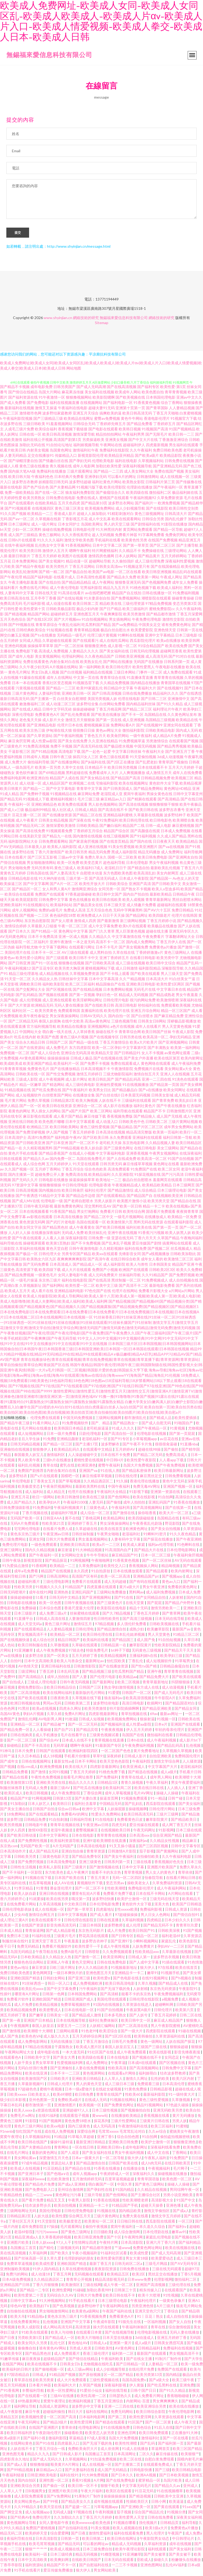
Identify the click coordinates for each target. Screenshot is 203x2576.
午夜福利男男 (133, 437)
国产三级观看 (57, 960)
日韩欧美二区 (156, 1124)
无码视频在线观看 (89, 2277)
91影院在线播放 (174, 527)
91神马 (6, 1754)
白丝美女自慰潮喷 (72, 701)
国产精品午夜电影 (30, 569)
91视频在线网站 (123, 2102)
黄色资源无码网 (32, 1225)
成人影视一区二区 (122, 649)
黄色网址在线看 (166, 1167)
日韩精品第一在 (113, 1648)
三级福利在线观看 (136, 1103)
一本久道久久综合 (151, 2229)
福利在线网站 (97, 2414)
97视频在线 (83, 2515)
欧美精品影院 (171, 458)
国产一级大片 (132, 2034)
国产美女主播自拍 (15, 1812)
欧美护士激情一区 (132, 1902)
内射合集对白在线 (64, 664)
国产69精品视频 (52, 775)
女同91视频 (58, 1775)
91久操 (122, 1484)
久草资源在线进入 (137, 2007)
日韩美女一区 (58, 2018)
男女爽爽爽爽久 (166, 2404)
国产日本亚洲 (57, 1146)
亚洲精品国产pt (146, 1579)
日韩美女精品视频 (53, 823)
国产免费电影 (38, 405)
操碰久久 (161, 2562)
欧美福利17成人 (90, 871)
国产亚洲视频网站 (173, 1045)
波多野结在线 (23, 855)
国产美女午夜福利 (119, 1859)
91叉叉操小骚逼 (122, 1849)
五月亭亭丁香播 (43, 601)
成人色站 (8, 1648)
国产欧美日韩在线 (143, 812)
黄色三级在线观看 (114, 760)
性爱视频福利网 (70, 2065)
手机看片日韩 (190, 1775)
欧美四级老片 (160, 918)
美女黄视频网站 (48, 659)
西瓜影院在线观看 (161, 1806)
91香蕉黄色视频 (146, 405)
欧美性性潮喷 (126, 2446)
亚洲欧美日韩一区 (76, 696)
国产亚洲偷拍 (61, 2071)
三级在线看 (142, 1865)
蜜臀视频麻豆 (87, 1833)
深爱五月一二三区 (72, 2028)
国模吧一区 (70, 1479)
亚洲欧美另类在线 (51, 1785)
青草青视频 (133, 1875)
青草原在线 (23, 2383)
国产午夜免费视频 (171, 1468)
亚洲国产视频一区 (178, 1489)
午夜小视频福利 (85, 2256)
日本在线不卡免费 (115, 1457)
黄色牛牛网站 (132, 421)
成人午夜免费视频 (51, 1653)
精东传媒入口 (150, 2293)
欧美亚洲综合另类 (152, 2409)
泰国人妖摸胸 (50, 1024)
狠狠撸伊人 (42, 1452)
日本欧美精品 (31, 1960)
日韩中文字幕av (23, 2303)
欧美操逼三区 (11, 886)
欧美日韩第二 (93, 2541)
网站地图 (73, 371)
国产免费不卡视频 (95, 1066)
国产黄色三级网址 (76, 2235)
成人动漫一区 (30, 786)
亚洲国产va (88, 1473)
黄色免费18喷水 (78, 2124)
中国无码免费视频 (78, 1420)
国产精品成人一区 (87, 1267)
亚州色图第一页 (42, 2102)
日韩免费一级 (99, 1241)
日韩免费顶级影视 (15, 1510)
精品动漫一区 (77, 564)
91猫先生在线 (130, 2324)
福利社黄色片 (144, 1109)
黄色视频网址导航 (22, 2525)
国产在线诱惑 (190, 696)
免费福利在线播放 (51, 474)
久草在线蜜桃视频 (77, 2272)
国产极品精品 (121, 1130)
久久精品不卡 (130, 553)
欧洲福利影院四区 (83, 1754)
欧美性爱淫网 (140, 2420)
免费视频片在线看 (149, 1072)
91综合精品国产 (151, 649)
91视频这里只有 (136, 569)
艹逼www (122, 2250)
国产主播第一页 (43, 701)
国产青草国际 (157, 411)
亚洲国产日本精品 (39, 2023)
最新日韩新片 (19, 559)
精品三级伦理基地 (23, 976)
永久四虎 (81, 1574)
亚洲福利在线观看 (147, 1140)
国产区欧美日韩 (96, 1140)
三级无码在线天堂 (165, 1902)
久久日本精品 (29, 1759)
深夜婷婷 (114, 1759)
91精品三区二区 (186, 1637)
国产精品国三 (123, 1642)
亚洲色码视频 (15, 649)
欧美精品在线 (187, 723)
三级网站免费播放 (111, 1595)
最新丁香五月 (100, 2266)
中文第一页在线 (86, 680)
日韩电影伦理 (84, 532)
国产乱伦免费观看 (75, 717)
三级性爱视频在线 (104, 2383)
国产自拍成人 (13, 1685)
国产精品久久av (36, 1161)
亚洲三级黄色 (90, 1865)
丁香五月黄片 (98, 1880)
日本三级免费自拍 (98, 2552)
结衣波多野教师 (173, 2076)
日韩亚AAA (53, 1521)
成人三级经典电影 (80, 1087)
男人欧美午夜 (29, 1463)
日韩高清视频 (27, 1193)
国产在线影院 (157, 511)
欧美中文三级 (107, 1288)
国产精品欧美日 (184, 1822)
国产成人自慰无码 (156, 1426)
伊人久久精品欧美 (93, 1970)
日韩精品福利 (149, 2351)
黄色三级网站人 (177, 955)
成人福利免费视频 (161, 1595)
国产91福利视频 (143, 839)
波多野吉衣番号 (172, 812)
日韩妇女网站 (54, 1981)
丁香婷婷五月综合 (88, 834)
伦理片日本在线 (70, 728)
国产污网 (36, 1579)
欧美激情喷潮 (167, 1003)
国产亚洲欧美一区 (136, 2510)
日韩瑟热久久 (120, 2399)
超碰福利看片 (29, 1584)
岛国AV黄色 (10, 1717)
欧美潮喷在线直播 (111, 1843)
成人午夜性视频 (116, 1949)
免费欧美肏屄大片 (83, 2451)
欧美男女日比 (100, 1093)
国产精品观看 (157, 1574)
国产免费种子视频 (34, 797)
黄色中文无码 (173, 1484)
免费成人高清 (74, 913)
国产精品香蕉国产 (53, 1156)
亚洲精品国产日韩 (15, 2287)
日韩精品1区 (108, 1785)
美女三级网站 (168, 1151)
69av (154, 1717)
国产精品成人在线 (173, 1986)
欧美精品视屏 (190, 786)
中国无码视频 (145, 749)
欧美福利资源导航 (65, 1843)
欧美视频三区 (182, 781)
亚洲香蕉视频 (137, 1156)
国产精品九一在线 (57, 839)
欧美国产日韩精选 (187, 1907)
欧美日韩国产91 (142, 1933)
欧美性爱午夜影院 (142, 1463)
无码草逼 (60, 1748)
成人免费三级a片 (53, 1616)
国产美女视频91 (52, 564)
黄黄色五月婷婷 (13, 876)
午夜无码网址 (144, 1833)
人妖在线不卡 (110, 1103)
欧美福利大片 (65, 2388)
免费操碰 (29, 1611)
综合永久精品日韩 (30, 1045)
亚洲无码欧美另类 (168, 2113)
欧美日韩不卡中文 (84, 960)
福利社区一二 (23, 1013)
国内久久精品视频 (40, 1553)
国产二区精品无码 (23, 1024)
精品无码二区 (11, 2536)
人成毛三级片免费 (19, 432)
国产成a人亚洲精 (72, 2187)
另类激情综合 (157, 744)
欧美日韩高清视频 (57, 437)
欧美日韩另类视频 (122, 770)
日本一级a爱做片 (79, 2092)
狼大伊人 (148, 1970)
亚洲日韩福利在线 (56, 1669)
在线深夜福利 (190, 1156)
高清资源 (83, 2330)
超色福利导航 (114, 865)
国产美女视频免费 (133, 950)
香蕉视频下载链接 (72, 432)
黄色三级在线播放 (34, 469)
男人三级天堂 (172, 976)
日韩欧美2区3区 (162, 1272)
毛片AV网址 (143, 1796)
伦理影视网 (163, 2282)
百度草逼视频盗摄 (120, 2182)
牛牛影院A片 (165, 1701)
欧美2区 (139, 2277)
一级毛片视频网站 (129, 1220)
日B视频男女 (35, 2494)
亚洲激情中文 (179, 701)
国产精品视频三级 (97, 1674)
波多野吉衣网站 (121, 506)
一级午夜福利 (141, 738)
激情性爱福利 (100, 2536)
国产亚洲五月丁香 (180, 754)
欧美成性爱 (139, 2256)
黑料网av (136, 1595)
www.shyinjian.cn (58, 321)
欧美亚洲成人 (134, 1769)
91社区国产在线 (100, 2055)
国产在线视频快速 (15, 1642)
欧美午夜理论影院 (130, 2552)
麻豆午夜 (33, 2414)
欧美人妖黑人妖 (178, 1235)
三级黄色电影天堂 (54, 1859)
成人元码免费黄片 (103, 1278)
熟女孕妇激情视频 (119, 1690)
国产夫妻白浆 (86, 1801)
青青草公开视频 (79, 2282)
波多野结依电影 (106, 1706)
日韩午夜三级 (61, 760)
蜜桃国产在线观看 (114, 501)
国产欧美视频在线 (130, 400)
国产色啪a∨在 (58, 2176)
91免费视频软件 (75, 1426)
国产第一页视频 (82, 998)
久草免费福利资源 (167, 1886)
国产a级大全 (159, 2383)
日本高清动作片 (13, 1854)
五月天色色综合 (13, 622)
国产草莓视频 (69, 1484)
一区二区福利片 (36, 945)
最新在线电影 (11, 490)
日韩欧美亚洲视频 (130, 659)
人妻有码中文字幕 (19, 596)
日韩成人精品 (86, 812)
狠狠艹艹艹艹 (36, 2552)
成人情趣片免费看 (141, 908)
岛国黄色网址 (61, 453)
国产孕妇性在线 (99, 2192)
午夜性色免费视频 (46, 1780)
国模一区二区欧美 (122, 860)
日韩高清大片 (176, 516)
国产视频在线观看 (53, 998)
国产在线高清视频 (121, 390)
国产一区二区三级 (22, 1743)
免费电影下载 (27, 654)
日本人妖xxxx (43, 2245)
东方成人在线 (148, 1690)
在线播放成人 (156, 1220)
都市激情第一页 (38, 2108)
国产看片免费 (32, 2203)
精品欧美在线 (110, 606)
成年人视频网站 (25, 913)
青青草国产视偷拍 (173, 765)
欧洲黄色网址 (137, 1531)
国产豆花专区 (43, 971)
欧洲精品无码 (42, 1008)
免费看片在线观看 (87, 1584)
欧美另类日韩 (30, 553)
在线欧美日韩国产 (87, 2562)
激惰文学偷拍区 (157, 2213)
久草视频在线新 (48, 522)
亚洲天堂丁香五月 (46, 1944)
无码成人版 (62, 2515)
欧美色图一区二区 (177, 2182)
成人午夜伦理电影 (64, 590)
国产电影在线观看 (103, 432)
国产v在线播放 (151, 1093)
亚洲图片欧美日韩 (63, 2494)
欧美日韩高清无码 (137, 416)
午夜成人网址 (171, 580)
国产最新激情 (108, 923)
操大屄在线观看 (106, 2330)
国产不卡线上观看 (115, 976)
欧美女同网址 (174, 1093)
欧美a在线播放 (168, 643)
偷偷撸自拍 (27, 2351)
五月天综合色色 (99, 913)
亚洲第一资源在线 (165, 1494)
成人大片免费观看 (72, 2383)
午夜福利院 (141, 1764)
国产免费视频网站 (126, 601)
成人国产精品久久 (22, 1505)
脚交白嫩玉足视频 (15, 638)
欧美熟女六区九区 (41, 1262)
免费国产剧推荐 (31, 1473)
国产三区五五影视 (42, 860)
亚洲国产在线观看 (185, 1727)
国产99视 (51, 2504)
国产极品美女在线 (88, 908)
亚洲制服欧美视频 (15, 2272)
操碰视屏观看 (34, 1246)
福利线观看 (157, 2552)
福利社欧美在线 (139, 1230)
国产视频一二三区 (34, 918)
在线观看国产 (175, 2293)
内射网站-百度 (138, 2404)
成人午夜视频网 (51, 1082)
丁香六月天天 (145, 1241)
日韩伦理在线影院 (79, 1923)
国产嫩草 (36, 2018)
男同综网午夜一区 (185, 2192)
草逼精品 (77, 2441)
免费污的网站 (17, 2277)
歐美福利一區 (36, 2557)
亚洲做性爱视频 (109, 1087)
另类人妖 (179, 2124)
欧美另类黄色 (46, 1013)
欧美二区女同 (169, 1172)
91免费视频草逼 (132, 744)
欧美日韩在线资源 (57, 1109)
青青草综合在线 (113, 680)
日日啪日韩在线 (130, 2224)
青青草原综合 (46, 627)
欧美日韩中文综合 (161, 966)
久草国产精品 (168, 1241)
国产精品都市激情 (161, 617)
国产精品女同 (185, 1711)
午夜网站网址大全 (19, 2055)
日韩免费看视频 (178, 1479)
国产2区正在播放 (121, 765)
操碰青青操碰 (183, 601)
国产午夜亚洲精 (189, 1542)
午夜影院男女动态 (155, 2541)
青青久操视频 (132, 1785)
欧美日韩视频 (37, 1796)
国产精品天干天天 (179, 1653)
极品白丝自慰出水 (115, 633)
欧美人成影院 (29, 2330)
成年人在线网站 (59, 680)
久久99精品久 (26, 2510)
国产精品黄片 (149, 559)
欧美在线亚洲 (36, 2076)
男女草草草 (45, 2065)
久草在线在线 (124, 955)
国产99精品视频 (66, 1151)
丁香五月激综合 (96, 2044)
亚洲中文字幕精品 (159, 638)
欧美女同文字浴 (28, 1230)
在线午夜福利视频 (19, 548)
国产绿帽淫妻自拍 (23, 464)
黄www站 (100, 2118)
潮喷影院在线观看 (156, 601)
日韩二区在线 (190, 2018)
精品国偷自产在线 (110, 987)
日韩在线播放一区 (157, 596)
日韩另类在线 (131, 1040)
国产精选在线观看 (110, 2425)
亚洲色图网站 (151, 2568)
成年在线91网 (40, 1595)
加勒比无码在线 (32, 448)
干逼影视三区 (19, 754)
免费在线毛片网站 (34, 590)
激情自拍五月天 (146, 1077)
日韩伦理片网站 (162, 1812)
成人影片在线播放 (118, 1109)
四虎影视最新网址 (104, 1717)
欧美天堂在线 (51, 2510)
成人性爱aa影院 (44, 744)
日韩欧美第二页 (77, 1706)
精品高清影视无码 (110, 2282)
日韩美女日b (70, 2367)
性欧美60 (133, 2097)
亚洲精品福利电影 (69, 1294)
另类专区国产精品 (76, 1257)
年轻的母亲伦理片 (170, 1732)
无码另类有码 (42, 871)
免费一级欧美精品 (19, 495)
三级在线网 (92, 2287)
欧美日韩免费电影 (153, 860)
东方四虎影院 (80, 1050)
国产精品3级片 (55, 2425)
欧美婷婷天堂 (36, 2536)
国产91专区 (120, 1442)
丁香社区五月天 (21, 2224)
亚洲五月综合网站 (145, 1013)
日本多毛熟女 (115, 2018)
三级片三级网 (167, 1817)
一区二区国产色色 (116, 1754)
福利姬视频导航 (86, 448)
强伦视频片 (148, 2525)
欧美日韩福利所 (20, 2436)
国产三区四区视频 (154, 1849)
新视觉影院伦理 (91, 458)
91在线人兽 (109, 1473)
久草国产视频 (90, 2388)
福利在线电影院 (74, 1283)
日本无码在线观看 (119, 2562)
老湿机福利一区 (95, 1442)
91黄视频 (178, 1431)
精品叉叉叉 (56, 2203)
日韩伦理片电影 (116, 1003)
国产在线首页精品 (114, 844)
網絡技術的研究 (86, 321)
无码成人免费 (73, 1235)
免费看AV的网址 (75, 1817)
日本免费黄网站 (25, 564)
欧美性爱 (59, 2219)
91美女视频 (100, 2531)
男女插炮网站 (120, 622)
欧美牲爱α (102, 1981)
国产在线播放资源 (57, 818)
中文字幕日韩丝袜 (126, 754)
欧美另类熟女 (34, 501)
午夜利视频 (104, 2515)
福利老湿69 (171, 1939)
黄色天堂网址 (83, 1965)
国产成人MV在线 (26, 1204)
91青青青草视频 (13, 1072)
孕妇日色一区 (107, 998)
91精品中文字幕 (52, 1198)
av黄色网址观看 (177, 1056)
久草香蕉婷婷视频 (56, 2240)
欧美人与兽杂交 (70, 1664)
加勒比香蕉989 (99, 2293)
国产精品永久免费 (121, 580)
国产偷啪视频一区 (50, 2372)
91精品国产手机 (125, 2208)
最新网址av (95, 1664)
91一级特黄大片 (182, 2097)
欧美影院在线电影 (112, 1611)
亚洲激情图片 (65, 2108)
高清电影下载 (69, 754)
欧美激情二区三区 (178, 1262)
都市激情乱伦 (135, 1420)
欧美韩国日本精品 (69, 1431)
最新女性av (63, 1764)
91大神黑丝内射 (109, 532)
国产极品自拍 (76, 575)
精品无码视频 (86, 2557)
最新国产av (181, 1632)
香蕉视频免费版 (120, 1119)
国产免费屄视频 (182, 1278)
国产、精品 (100, 1426)
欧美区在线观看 (119, 2494)
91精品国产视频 (62, 2377)
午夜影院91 (189, 1991)
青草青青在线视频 (168, 680)
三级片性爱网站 (124, 2124)
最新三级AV (60, 1791)
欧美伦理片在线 (117, 1013)
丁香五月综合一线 (50, 2451)
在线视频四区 (43, 511)
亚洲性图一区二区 (54, 2483)
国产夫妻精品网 (63, 490)
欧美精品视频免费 (22, 2013)
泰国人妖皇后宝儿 (120, 2050)
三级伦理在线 (179, 2287)
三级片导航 (93, 2198)
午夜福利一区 (19, 807)
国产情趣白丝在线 (53, 464)
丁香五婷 (47, 1674)
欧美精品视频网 (113, 1658)
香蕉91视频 (81, 2483)
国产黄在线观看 (167, 2510)
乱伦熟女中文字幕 (49, 548)
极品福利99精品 (38, 812)
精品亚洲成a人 (27, 2240)
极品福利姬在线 (185, 495)
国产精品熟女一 (126, 1426)
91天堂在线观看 (86, 1167)
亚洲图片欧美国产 (162, 1870)
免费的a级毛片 (51, 913)
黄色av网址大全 (109, 733)
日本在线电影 (83, 1838)
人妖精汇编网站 (102, 2028)
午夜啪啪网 (100, 1563)
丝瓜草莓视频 (40, 1886)
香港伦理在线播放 (145, 1484)
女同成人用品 (30, 643)
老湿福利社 (131, 1537)
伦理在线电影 (129, 701)
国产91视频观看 (17, 511)
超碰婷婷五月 (61, 617)
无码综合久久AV (61, 2298)
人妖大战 (41, 2219)
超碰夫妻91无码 (101, 411)
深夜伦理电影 (23, 717)
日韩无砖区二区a (128, 2266)
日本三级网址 (19, 527)
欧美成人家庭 (134, 1547)
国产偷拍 (171, 1452)
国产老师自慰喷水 (78, 1204)
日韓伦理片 (163, 2013)
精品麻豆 (190, 1843)
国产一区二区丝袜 (69, 649)
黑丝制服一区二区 (126, 1283)
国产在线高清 (99, 1283)
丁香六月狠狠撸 (46, 2287)
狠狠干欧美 (110, 2488)
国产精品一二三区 (61, 691)
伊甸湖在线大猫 (59, 733)
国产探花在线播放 (158, 1542)
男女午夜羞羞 (187, 998)
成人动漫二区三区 (61, 707)
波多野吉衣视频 (166, 1960)
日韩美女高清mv (109, 569)
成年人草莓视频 (118, 1796)
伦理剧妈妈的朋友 (79, 2261)
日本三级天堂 (115, 908)
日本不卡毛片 (107, 950)
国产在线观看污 (86, 643)
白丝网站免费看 (112, 707)
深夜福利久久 (143, 2176)
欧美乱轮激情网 (25, 575)
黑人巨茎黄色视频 (130, 934)
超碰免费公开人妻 (49, 1177)
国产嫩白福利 (110, 828)
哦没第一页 (80, 1902)
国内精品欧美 (130, 2213)
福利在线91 (70, 2478)
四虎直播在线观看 (102, 1590)
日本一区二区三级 (156, 1558)
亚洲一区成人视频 (73, 939)
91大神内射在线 (52, 881)
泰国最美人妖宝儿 (29, 1457)
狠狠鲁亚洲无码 (128, 585)
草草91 (98, 1759)
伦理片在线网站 (125, 1294)
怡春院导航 (154, 1880)
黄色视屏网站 (94, 2076)
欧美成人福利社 (170, 590)
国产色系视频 (63, 2309)
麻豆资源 (39, 1970)
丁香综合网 (93, 1796)
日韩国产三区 (90, 1690)
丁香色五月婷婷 (146, 1616)
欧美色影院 (188, 1944)
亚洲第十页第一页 (130, 411)
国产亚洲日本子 (31, 2176)
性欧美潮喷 (116, 1891)
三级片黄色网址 (25, 696)
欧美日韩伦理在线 (134, 823)
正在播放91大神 (185, 2436)
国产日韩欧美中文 (166, 886)
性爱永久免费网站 (106, 1817)
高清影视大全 (162, 2203)
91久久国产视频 (13, 516)
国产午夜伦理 (11, 580)
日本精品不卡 (96, 770)
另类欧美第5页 (30, 2340)
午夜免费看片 (153, 939)
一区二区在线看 (128, 575)
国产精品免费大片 (154, 1680)
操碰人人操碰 (167, 1796)
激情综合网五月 (42, 1917)
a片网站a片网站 (182, 1294)
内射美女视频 (38, 453)
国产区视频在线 (59, 992)
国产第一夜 (11, 2023)
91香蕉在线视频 (106, 2203)
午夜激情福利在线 (133, 2129)
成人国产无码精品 (112, 2473)
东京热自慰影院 (37, 923)
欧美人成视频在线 (128, 2531)
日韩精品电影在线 (23, 881)
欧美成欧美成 (11, 1066)
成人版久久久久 (56, 2039)
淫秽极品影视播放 (182, 1024)
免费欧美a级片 (70, 2102)
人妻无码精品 (15, 458)
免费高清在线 (76, 1177)
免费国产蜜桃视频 (41, 2531)
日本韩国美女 (160, 1267)
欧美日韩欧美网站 (64, 1130)
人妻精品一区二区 (163, 2367)
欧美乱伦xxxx (32, 1991)
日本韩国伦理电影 (161, 400)
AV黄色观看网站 (33, 1061)
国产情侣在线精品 (23, 395)
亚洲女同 (36, 1542)
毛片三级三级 (88, 802)
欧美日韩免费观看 (154, 2436)
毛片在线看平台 (74, 1738)
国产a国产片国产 (75, 1114)
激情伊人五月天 (55, 553)
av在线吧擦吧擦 (98, 596)
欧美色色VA (31, 2039)
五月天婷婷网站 (174, 559)
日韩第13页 (62, 1801)
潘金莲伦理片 (61, 1891)
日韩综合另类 (153, 522)
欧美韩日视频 (130, 432)
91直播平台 (24, 1621)
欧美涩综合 (108, 2034)
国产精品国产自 (140, 1198)
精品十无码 (139, 1611)
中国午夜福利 (119, 1489)
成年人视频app (85, 2176)
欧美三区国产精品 (187, 2451)
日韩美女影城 (162, 1098)
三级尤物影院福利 (118, 1077)
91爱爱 (113, 1695)
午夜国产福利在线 (117, 2314)
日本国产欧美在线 (69, 1880)
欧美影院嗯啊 (104, 400)
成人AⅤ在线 (64, 1886)
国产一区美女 (58, 1658)
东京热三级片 (50, 1283)
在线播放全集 (84, 1098)
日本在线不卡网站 (151, 1896)
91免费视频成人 (155, 1283)
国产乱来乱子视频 (116, 1246)
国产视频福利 (111, 1727)
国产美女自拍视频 (166, 1531)
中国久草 (125, 2187)
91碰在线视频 (190, 2034)
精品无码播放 (149, 855)
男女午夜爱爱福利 (186, 1785)
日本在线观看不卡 (153, 770)
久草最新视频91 (31, 2087)
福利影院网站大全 (23, 844)
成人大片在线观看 (76, 1272)
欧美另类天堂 (158, 1204)
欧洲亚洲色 (86, 1468)
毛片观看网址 (71, 2229)
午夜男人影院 (79, 2203)
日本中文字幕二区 (107, 548)
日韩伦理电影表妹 (17, 1912)
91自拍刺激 (58, 1822)
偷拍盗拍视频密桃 (175, 2139)
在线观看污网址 (82, 950)
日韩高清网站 (58, 1579)
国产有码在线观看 (144, 1584)
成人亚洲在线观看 (57, 1003)
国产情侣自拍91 (186, 1917)
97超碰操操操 (127, 1917)
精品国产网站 (38, 617)
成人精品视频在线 (54, 976)
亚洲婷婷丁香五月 (82, 1526)
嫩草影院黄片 (140, 1648)
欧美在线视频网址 (133, 786)
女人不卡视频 (152, 1056)
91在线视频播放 (135, 1087)
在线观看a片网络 (122, 2076)
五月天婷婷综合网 (87, 2039)
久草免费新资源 (170, 501)
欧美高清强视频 (139, 1701)
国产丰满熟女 (158, 1050)
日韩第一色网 (53, 1997)
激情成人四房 (85, 923)
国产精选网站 (53, 1087)
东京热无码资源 (163, 1991)
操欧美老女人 (138, 1886)
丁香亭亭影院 (11, 2568)
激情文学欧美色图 (79, 543)
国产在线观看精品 (111, 1198)
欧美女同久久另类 (33, 2346)
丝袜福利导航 (130, 1278)
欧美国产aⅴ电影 (101, 575)
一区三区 (185, 2224)
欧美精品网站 (114, 1521)
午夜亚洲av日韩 (56, 1537)
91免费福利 (42, 1510)
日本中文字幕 (133, 1870)
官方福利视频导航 (41, 1029)
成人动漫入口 (107, 1124)
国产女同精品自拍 (151, 1600)
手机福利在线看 (108, 543)
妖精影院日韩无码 (53, 485)
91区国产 (135, 2425)
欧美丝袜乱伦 (96, 1235)
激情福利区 (56, 1457)
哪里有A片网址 (27, 1997)
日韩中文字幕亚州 (188, 797)
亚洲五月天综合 (86, 416)
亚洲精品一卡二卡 (94, 2208)
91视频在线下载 (38, 1880)
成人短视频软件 (28, 1098)
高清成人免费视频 (53, 654)
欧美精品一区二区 (65, 1637)
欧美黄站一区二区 (99, 2224)
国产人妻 (80, 1680)
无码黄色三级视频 (147, 1653)
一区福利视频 (155, 2324)
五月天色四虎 (69, 506)
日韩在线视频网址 (36, 1764)
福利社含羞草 (85, 1806)
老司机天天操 (110, 1146)
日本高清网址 (125, 2457)
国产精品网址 (137, 918)
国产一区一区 (30, 1109)
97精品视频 (105, 1627)
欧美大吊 (17, 2319)
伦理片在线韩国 (184, 918)
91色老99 (89, 2034)
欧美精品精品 (187, 844)
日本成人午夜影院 (134, 881)
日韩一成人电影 (158, 828)
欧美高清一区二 (156, 1040)
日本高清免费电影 (62, 1865)
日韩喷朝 (92, 1954)
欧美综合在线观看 (19, 897)
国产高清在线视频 (133, 807)
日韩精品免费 (35, 1822)
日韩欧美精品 (87, 828)
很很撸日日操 (84, 733)
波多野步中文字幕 (87, 2409)
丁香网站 (180, 2155)
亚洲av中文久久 (189, 400)
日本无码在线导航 (170, 1621)
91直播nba (189, 1447)
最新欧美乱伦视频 (165, 871)
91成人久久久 (123, 1431)
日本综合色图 (50, 1611)
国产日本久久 (19, 934)
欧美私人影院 (50, 1870)
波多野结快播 (103, 1902)
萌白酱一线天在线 (57, 1035)
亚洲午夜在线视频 (122, 1235)
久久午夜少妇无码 (34, 670)
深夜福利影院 (76, 1241)
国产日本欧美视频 (174, 2478)
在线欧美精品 (46, 506)
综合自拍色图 (128, 2139)
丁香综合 (171, 2314)
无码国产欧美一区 (25, 1521)
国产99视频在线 (21, 627)
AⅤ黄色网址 (125, 2351)
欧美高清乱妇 (144, 876)
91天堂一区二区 (17, 982)
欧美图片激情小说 (132, 1204)
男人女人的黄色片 (160, 1875)
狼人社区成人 (63, 812)
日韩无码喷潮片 (13, 1595)
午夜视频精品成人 (126, 1188)
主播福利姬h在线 (143, 1658)
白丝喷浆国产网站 (57, 1098)
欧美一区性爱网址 (62, 2393)
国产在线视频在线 (108, 1061)
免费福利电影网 (13, 781)
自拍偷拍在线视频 (22, 2314)
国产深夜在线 (80, 823)
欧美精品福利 (99, 1177)
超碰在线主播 (157, 934)
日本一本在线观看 (26, 686)
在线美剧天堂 (30, 839)
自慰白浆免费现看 (160, 2462)
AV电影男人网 (50, 1722)
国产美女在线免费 (72, 744)
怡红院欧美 (116, 1664)
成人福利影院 (114, 1267)
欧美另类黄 (45, 2383)
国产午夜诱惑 (27, 1198)
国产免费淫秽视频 (30, 1135)
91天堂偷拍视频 (143, 760)
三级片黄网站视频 (183, 1124)
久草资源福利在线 (170, 2039)
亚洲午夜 (154, 1674)
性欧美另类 (23, 1590)
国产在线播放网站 (65, 765)
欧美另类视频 (11, 1828)
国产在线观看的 (21, 506)
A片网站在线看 (181, 1896)
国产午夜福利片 (75, 1093)
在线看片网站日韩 (181, 1880)
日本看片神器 (40, 2388)
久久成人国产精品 (172, 839)
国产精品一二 (34, 791)
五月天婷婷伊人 (59, 1167)
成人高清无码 (156, 659)
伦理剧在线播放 (140, 490)
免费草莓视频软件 (76, 2007)
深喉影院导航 (173, 971)
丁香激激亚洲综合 (173, 442)
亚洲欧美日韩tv (110, 2150)
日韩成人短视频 (92, 1722)
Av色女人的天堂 (186, 881)
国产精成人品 (160, 1420)
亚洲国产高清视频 (151, 2287)
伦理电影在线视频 (152, 1436)
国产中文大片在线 (143, 442)
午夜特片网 (109, 2245)
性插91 (6, 1997)
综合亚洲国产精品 (168, 1838)
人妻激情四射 (79, 1621)
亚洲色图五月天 (86, 617)
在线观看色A (11, 2060)
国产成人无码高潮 (91, 390)
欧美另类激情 (134, 617)
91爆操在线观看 (32, 680)
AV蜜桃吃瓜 (193, 2028)
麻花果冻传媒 (73, 395)
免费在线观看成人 (125, 1066)
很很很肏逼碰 (166, 1447)
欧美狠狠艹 (190, 2457)
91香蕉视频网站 (78, 548)
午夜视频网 (20, 2028)
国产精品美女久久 (76, 2504)
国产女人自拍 (180, 2324)
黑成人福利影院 (124, 855)
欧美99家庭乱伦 (89, 691)
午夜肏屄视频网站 (58, 1489)
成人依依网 (110, 2451)
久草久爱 (54, 2261)
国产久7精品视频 (116, 1616)
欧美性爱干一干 (88, 1949)
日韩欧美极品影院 (61, 612)
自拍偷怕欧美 (148, 1859)
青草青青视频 (176, 395)
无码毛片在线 (144, 992)
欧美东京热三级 (32, 733)
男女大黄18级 (137, 2261)
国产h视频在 (181, 1981)
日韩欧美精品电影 (160, 733)
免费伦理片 (42, 2520)
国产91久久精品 (169, 707)
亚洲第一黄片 (120, 2346)
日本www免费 (139, 2282)
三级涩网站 (27, 1674)
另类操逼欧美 (93, 442)
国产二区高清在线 (133, 2028)
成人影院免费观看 (29, 2499)
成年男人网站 (161, 1780)
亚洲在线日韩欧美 (23, 1124)
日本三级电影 (186, 638)
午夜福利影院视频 (18, 421)
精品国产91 (19, 1801)
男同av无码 (52, 1706)
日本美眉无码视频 (135, 1098)
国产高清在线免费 (30, 834)
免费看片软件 (18, 2002)
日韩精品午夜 (184, 897)
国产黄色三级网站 (150, 2187)
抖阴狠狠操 (181, 1685)
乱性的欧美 (160, 2081)
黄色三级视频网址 (149, 516)
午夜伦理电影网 (181, 2414)
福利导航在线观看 (128, 1114)
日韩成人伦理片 (60, 2087)
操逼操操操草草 (82, 1183)
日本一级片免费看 (62, 1436)
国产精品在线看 (15, 1780)
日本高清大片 (157, 982)
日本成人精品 (11, 1933)
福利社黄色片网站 (107, 485)
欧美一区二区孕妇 (107, 1050)
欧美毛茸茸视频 (42, 2547)
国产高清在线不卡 (113, 812)
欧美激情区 (71, 2287)
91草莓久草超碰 (81, 2139)
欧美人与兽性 (137, 1267)
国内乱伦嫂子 (176, 522)
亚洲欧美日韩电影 (141, 987)
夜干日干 (7, 1949)
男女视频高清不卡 (33, 1637)
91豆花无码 (144, 2494)
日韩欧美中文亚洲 (169, 2499)
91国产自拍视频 (181, 1161)
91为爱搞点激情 (15, 1568)
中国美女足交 (150, 627)
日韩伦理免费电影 (79, 2213)
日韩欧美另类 (25, 1859)
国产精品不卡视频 (15, 390)
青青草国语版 (148, 2182)
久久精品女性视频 (165, 1843)
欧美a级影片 (10, 2441)
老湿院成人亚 (111, 797)
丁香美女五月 (44, 1484)
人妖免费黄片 (143, 1949)
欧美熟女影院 (133, 485)
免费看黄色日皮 (130, 1822)
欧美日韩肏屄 (73, 1193)
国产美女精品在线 (95, 781)
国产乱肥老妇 (146, 765)
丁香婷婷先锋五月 (111, 427)
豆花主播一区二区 (26, 818)
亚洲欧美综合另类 (25, 2488)
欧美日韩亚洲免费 (89, 2240)
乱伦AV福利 (175, 2568)
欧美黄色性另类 (134, 543)
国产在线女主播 (139, 2362)
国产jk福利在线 (93, 765)
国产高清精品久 (31, 1680)
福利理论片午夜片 (167, 712)
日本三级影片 (25, 1616)
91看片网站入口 (46, 1426)
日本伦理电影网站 (182, 1553)
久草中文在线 (73, 770)
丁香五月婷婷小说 (161, 923)
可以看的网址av (96, 2547)
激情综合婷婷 (15, 929)
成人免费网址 (172, 855)
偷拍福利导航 (38, 765)
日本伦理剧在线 (156, 2235)
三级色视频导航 (124, 1024)
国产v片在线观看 (44, 1479)
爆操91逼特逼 (62, 2145)
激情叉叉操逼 (46, 411)
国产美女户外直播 (138, 1061)
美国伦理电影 (50, 2213)
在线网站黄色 (21, 2446)
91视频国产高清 (155, 432)
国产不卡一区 (132, 717)
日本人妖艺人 (39, 1806)
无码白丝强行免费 (33, 2071)
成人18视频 (52, 1759)
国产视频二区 (158, 1251)
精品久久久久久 (81, 1785)
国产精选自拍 (138, 871)
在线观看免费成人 (158, 2467)
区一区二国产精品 (119, 2377)
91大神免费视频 (95, 2478)
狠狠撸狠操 (39, 2467)
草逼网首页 (160, 2451)
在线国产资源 (32, 1928)
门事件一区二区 (149, 675)
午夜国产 (175, 2536)
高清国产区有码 (85, 1579)
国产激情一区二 (87, 1960)
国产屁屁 (155, 1605)
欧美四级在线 (137, 495)
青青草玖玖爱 (187, 1928)
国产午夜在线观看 (26, 1241)
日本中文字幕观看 (80, 1124)
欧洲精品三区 (38, 1130)
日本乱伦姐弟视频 (130, 1637)
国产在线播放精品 (65, 1072)
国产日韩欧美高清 (100, 966)
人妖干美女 (23, 2065)
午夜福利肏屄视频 (188, 1558)
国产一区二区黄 (158, 2425)
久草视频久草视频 (177, 1754)
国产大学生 (193, 2362)
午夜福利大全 (153, 754)
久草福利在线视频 (30, 1251)
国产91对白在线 (181, 659)
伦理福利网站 (73, 659)
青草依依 (185, 1875)
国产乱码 (148, 2446)
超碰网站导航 (100, 564)
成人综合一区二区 (95, 1516)
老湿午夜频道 (61, 1833)
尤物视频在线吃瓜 (98, 2367)
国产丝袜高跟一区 (29, 2261)
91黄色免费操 (136, 2092)
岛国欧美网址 (92, 527)
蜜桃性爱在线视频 (89, 1463)
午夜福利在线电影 (72, 411)
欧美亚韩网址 (114, 1960)
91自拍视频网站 (95, 622)
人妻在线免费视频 (90, 2071)
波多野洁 (14, 1822)
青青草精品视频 (87, 633)
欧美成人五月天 (17, 1294)
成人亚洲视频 (133, 723)
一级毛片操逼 (27, 1283)
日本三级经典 (61, 2557)
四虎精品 (154, 1923)
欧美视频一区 (90, 2108)
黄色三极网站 (50, 538)
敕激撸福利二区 (32, 707)
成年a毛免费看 (26, 1574)
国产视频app (172, 1579)
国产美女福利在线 (114, 654)
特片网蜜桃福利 (105, 553)
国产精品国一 (161, 881)
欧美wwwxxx (82, 2525)
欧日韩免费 (84, 2097)
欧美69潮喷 (63, 2097)
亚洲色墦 (174, 2208)
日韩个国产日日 (143, 2393)
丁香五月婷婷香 (82, 1135)
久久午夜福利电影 (177, 1859)
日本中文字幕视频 (72, 1917)
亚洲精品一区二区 (25, 1727)
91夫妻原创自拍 (97, 601)
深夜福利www (33, 2182)
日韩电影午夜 (36, 1828)
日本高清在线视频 (110, 1135)
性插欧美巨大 (137, 2504)
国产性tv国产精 (144, 1669)
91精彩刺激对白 (120, 516)
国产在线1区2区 (40, 622)
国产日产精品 (110, 612)
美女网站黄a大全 (178, 1072)
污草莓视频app (106, 2510)
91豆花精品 (53, 2171)
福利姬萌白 (148, 2076)
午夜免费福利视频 (139, 1748)
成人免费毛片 (57, 1050)
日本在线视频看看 (34, 1214)
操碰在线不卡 (107, 1035)
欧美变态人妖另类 (100, 2436)
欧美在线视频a (178, 1209)
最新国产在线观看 (152, 2356)
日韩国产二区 (57, 1045)
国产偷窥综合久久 (110, 495)
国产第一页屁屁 (182, 1436)
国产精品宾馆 (87, 1732)
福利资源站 (34, 2568)
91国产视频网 (50, 2124)
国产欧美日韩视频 (110, 1230)
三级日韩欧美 (34, 427)
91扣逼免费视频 (103, 2462)
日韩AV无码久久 (93, 1019)
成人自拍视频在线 (184, 1283)
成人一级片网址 (44, 527)
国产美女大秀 (64, 2060)
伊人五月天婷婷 (139, 1732)
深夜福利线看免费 (165, 2150)
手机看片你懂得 (77, 1759)
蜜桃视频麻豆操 (97, 728)
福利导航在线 (11, 1246)
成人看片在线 (42, 1294)
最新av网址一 (171, 1717)
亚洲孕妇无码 (96, 479)
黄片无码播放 (183, 2118)
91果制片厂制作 (88, 2499)
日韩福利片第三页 (160, 485)
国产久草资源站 (40, 738)
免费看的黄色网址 (183, 1590)
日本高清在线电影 (92, 1849)
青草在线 (50, 1468)
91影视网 (166, 1833)
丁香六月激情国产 (49, 855)
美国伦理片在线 (17, 955)
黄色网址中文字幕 (73, 934)
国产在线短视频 (70, 601)
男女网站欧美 (105, 2573)
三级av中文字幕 (71, 860)
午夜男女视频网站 (164, 1156)
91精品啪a (36, 2319)
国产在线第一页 (178, 1510)
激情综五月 (83, 1627)
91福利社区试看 (114, 2256)
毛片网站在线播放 (36, 1431)
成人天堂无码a (30, 1627)
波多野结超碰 (80, 485)
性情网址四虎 (85, 2245)
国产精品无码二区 (30, 828)
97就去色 (76, 1653)
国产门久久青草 (102, 934)
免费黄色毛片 (38, 1072)
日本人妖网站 (126, 559)
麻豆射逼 (65, 1553)
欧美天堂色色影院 (115, 1764)
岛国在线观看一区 (91, 1225)
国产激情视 (11, 2034)
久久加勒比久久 (67, 2520)
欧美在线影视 (144, 1500)
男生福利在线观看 (184, 448)
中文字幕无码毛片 (137, 2488)
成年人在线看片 (148, 1029)
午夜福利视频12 (17, 971)
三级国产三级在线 (152, 2050)
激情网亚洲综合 (85, 892)
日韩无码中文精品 (64, 1600)
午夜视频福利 (159, 2171)
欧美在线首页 (111, 1531)
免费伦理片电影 (15, 1547)
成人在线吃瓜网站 (114, 643)
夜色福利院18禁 (63, 918)
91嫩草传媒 (10, 2362)
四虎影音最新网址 (105, 1769)
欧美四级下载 (50, 1272)
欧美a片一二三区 (106, 1547)
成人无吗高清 (104, 2129)
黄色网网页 (42, 1976)
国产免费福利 (107, 1780)
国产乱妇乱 (134, 1806)
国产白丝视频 (71, 675)
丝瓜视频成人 (181, 1251)
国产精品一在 (11, 1151)
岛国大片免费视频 (138, 1468)
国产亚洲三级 (79, 1981)
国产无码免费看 (36, 1267)
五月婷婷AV (125, 1452)
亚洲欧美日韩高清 (75, 1547)
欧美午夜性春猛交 (34, 1019)
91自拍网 (165, 1500)
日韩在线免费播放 (137, 696)
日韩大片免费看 (90, 2298)
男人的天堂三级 (117, 527)
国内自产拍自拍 (136, 897)
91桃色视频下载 (143, 590)
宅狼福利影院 (107, 786)
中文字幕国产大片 (163, 1769)
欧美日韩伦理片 (119, 670)
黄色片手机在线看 (23, 1156)
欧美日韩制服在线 (33, 1648)
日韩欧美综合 (117, 886)
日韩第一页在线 (190, 633)
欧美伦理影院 (115, 490)
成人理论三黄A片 (14, 1923)
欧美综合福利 (46, 432)
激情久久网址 (137, 2081)
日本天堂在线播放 (118, 2340)
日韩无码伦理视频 (144, 654)
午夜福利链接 (13, 2478)
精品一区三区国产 (176, 1013)
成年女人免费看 (185, 585)
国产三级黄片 (75, 1870)
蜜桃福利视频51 (63, 802)
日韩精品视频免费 (155, 781)
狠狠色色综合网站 (29, 1965)
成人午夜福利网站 (172, 1891)
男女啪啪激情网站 (41, 865)
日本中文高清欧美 (39, 1664)
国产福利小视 (34, 2441)
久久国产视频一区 (19, 1172)
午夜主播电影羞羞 (23, 585)
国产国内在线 (141, 844)
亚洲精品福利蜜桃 (118, 818)
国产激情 (39, 1775)
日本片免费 (24, 1754)
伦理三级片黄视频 (102, 638)
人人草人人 (113, 2081)
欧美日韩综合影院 (151, 2414)
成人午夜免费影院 (66, 1796)
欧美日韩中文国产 (107, 897)
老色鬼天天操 (30, 723)
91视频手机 (171, 1976)
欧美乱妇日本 (186, 1103)
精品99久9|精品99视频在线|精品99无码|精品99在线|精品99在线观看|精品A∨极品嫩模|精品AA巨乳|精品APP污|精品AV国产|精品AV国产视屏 (101, 1357)
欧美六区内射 (183, 2081)
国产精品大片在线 (149, 1553)
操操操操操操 (58, 1061)
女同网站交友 (72, 1558)
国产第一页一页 (166, 1230)
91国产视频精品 (182, 432)
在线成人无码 (96, 2102)
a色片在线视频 (122, 1029)
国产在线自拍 (50, 585)
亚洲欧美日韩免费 (123, 2145)
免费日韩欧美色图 (167, 453)
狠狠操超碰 (179, 2050)
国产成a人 (181, 2213)
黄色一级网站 (151, 2044)
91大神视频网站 (52, 2303)
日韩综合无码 (84, 427)
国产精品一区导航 (168, 532)
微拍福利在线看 (160, 1738)
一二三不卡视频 (125, 2568)
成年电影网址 (136, 2150)
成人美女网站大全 (139, 474)
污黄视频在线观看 (30, 691)
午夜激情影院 (122, 1072)
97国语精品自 (18, 2377)
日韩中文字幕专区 (186, 1849)
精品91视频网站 (150, 2108)
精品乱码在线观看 (187, 575)
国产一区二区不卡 (84, 1146)
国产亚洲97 (120, 1944)
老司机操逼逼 (97, 1431)
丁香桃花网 (91, 1521)
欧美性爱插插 (185, 1420)
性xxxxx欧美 (127, 1912)
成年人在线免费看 (187, 775)
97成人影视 (97, 2441)
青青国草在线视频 (175, 686)
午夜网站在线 (111, 448)
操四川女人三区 (86, 760)
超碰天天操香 (152, 2208)
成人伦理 (133, 1928)
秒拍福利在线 (149, 1008)
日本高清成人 (61, 1267)
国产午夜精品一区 (152, 1431)
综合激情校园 (179, 2330)
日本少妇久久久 (177, 1923)
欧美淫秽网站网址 (87, 1003)
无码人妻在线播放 (69, 1008)
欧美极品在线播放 (162, 929)
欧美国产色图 (48, 1040)
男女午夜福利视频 (164, 865)
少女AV (20, 1917)
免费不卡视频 (61, 749)
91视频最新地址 (124, 1970)
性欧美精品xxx (147, 1954)
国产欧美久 (60, 2256)
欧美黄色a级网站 (86, 2314)
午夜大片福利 (92, 2494)
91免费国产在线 (144, 1172)
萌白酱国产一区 (101, 2187)
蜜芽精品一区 (149, 2483)
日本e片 (161, 1727)
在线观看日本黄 (89, 2335)
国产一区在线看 (176, 2441)
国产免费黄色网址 (119, 2108)
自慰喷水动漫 (91, 876)
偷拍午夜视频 (96, 2229)
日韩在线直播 (107, 1923)
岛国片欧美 (173, 2483)
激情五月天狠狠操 (80, 723)
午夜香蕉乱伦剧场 (147, 1526)
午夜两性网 (134, 2240)
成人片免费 (116, 1933)
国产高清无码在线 (88, 749)
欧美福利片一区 (66, 1066)
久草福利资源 (155, 2547)
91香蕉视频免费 (93, 2319)
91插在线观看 (173, 1965)
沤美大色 (162, 1907)
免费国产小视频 (105, 1272)
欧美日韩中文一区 (136, 2023)
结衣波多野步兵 (38, 2208)
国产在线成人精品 (26, 712)
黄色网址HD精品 (177, 791)
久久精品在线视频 (152, 2192)
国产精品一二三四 (108, 474)
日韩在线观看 (11, 1161)
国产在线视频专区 (104, 1040)
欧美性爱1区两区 (170, 987)
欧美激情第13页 (20, 1785)
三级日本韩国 (90, 1928)
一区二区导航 (113, 2161)
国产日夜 (8, 2340)
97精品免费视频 (158, 606)
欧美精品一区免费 (182, 1220)
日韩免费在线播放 (134, 2272)
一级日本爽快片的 (68, 1976)
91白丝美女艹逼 (182, 982)
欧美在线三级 (93, 1500)
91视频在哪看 (125, 2525)
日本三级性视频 (105, 2113)
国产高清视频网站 (148, 1510)
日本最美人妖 (35, 849)
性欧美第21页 (53, 1526)
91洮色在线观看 (185, 1082)
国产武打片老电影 (61, 1225)
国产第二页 (117, 2420)
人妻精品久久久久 (84, 654)
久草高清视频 (50, 1907)
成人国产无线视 (169, 1119)
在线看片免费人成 (58, 1531)
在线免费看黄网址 (25, 2324)
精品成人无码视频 (133, 998)
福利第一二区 (123, 2356)
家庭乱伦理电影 (159, 2240)
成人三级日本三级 (120, 2087)
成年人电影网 (84, 469)
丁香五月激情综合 (114, 1045)
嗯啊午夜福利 (80, 553)
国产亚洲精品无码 (167, 469)
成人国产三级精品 (23, 538)
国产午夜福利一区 (168, 490)
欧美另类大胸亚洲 (69, 971)
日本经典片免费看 (69, 479)
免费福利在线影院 (114, 453)
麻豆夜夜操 (31, 2362)
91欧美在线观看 (35, 2335)
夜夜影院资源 (105, 2272)
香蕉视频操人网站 (144, 1568)
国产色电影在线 (126, 1981)
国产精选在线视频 (143, 1775)
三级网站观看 (67, 2034)
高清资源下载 (27, 1272)
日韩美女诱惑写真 (169, 2346)
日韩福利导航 (81, 1822)
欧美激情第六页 (120, 1225)
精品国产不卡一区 (62, 2568)
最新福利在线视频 (19, 411)
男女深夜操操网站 (64, 1019)
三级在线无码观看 (167, 2272)
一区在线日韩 (83, 2150)
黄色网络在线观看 (155, 1066)
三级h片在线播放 (57, 1463)
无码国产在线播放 (148, 664)
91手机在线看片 (82, 2303)
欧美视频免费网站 (100, 511)
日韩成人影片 (135, 1759)
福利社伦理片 (96, 1193)
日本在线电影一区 (79, 2013)
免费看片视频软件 (57, 1949)
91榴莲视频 (110, 2557)
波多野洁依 (34, 1658)
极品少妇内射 (87, 612)
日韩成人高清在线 (51, 1621)
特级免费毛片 (97, 1653)
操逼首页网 (109, 1801)
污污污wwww (47, 2235)
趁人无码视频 (103, 538)
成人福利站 (34, 1494)
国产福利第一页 (171, 2446)
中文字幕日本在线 (171, 992)
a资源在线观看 (47, 2113)
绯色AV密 (18, 2309)
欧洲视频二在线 (82, 786)
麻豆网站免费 (88, 797)
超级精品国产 (54, 2362)
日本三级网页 (184, 1188)
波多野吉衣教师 (25, 485)
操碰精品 (14, 1748)
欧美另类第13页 (149, 2377)
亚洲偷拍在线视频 (15, 1452)
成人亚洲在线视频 (92, 849)
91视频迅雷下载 (86, 686)
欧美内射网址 (192, 1061)
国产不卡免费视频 (86, 1246)
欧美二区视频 (128, 1685)
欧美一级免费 (192, 2367)
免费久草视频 (38, 1103)
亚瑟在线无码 (122, 1241)
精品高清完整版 (139, 1135)
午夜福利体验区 (135, 2330)
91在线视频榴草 (170, 2494)
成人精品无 (56, 1494)
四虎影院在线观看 (161, 2034)
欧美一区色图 (50, 1605)
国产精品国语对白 (180, 1706)
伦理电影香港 (100, 1188)
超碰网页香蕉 (171, 654)
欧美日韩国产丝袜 (156, 1035)
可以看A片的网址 (122, 479)
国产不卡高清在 (37, 1748)
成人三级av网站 (80, 2372)
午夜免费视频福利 (169, 1997)
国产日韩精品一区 (131, 2367)
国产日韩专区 (122, 1939)
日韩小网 (159, 2504)
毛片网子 (180, 2171)
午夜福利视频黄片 (69, 1510)
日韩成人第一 (139, 1960)
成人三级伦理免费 (149, 564)
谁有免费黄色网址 (176, 627)
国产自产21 (64, 1732)
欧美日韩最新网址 (169, 1473)
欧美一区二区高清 (115, 1579)
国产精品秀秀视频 (172, 749)
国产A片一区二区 (64, 886)
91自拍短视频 (170, 1642)
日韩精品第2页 (62, 1103)
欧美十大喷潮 (149, 2298)
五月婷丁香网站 (48, 1172)
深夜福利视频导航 (137, 469)
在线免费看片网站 (22, 1907)
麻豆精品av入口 (113, 802)
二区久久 (146, 2457)
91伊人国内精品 (46, 2272)
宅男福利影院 (91, 590)
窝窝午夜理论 (11, 2139)
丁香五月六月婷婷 (97, 2520)
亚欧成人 (144, 2562)
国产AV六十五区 (157, 913)
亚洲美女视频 (116, 442)
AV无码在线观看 (188, 1563)
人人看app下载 (171, 1463)
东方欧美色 (54, 1875)
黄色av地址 (20, 1970)
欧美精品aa (128, 1680)
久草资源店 (192, 1939)
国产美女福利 (189, 1806)
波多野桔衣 (18, 1479)
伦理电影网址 (89, 2430)
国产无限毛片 (156, 437)
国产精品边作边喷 (80, 1198)
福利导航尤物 (27, 950)
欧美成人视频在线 (65, 2552)
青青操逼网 (34, 1933)
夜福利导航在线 (20, 2541)
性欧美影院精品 (167, 1648)
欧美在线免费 (176, 649)
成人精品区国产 (55, 786)
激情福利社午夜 (86, 453)
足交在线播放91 (40, 458)
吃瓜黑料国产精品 (96, 627)
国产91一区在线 (44, 966)
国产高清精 (109, 1997)
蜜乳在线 (67, 1468)
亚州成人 (191, 2488)
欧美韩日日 (62, 1806)
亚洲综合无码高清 (75, 1056)
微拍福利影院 (133, 733)
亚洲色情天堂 (165, 633)
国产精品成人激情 (87, 2018)
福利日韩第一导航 (177, 1140)
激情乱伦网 (27, 1722)
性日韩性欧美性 (107, 1621)
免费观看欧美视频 (176, 1008)
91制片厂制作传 (168, 2362)
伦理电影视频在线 (152, 2335)
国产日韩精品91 (127, 1056)
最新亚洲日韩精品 (91, 2145)
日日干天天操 (114, 918)
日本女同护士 (69, 527)
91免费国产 (179, 2161)
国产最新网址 (103, 1685)
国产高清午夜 (98, 1262)
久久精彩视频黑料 (38, 1151)
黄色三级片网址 (58, 1627)
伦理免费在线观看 (45, 1420)
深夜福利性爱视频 (180, 564)
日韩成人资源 (176, 1912)
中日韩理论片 (183, 2541)
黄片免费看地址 (146, 1754)
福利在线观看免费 (129, 2536)
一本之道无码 (84, 945)
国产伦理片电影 (103, 1680)
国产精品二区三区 (137, 712)
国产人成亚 (70, 2155)
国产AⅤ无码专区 (184, 2266)
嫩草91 (153, 1976)
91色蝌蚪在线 (188, 1547)
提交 (18, 236)
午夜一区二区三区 (72, 929)
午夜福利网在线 (116, 2309)
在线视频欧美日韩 (116, 1833)
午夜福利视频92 (143, 501)
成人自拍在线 (177, 2319)
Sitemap (101, 326)
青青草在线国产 (109, 2097)
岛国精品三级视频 (160, 723)
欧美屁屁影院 (27, 902)
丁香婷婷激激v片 (149, 955)
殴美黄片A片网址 (65, 2467)
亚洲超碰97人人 (76, 2113)
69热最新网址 (29, 2404)
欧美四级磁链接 (141, 1521)
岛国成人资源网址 (54, 2409)
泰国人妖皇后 (43, 2028)
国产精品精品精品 (76, 585)
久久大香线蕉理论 (76, 538)
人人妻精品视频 (182, 411)
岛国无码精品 (21, 1954)
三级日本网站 (124, 675)
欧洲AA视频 (146, 2478)
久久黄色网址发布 (182, 717)
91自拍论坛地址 (59, 448)
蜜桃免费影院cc (162, 612)
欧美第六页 (185, 2013)
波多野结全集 (87, 707)
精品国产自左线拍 (126, 596)
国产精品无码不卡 (158, 1928)
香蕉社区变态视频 (57, 686)
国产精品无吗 (69, 2547)
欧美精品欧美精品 (157, 1188)
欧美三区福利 (162, 2129)
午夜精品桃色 (11, 2198)
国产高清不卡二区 (133, 1288)
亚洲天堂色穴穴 (148, 2314)
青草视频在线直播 (109, 1743)
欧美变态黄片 (91, 865)
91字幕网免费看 (151, 538)
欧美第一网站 (148, 580)
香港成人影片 (65, 516)
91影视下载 (138, 1494)
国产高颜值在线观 (145, 834)
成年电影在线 (48, 2055)
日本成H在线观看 (142, 2065)
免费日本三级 (18, 1939)
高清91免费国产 (40, 1140)
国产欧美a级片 (147, 458)
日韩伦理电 (85, 1632)
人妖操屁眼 (116, 1812)
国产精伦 (47, 2250)
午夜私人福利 (155, 2161)
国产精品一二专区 (35, 2293)
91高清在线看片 (71, 596)
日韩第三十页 (125, 2293)
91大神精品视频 (89, 1553)
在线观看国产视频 (184, 744)
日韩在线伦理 (126, 1479)
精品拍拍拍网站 (109, 437)
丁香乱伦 (136, 1664)
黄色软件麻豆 (27, 775)
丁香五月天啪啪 (166, 416)
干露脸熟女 (64, 2050)
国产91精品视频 (44, 754)
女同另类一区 (109, 892)
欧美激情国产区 (34, 2081)
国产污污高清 (173, 1177)
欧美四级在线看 (91, 2060)
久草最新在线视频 (148, 818)
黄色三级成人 (65, 871)
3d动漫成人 (145, 2340)
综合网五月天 (79, 2219)
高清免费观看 (119, 1172)
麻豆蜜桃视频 (183, 828)
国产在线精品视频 (87, 992)
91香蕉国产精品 (63, 1214)
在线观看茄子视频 (74, 2118)
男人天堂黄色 (159, 1637)
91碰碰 (78, 2293)
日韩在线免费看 (160, 2520)
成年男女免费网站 (178, 1130)
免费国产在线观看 (49, 897)
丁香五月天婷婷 (44, 559)
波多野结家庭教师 (57, 416)
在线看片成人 (64, 580)
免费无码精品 (28, 1949)
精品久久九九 (38, 2457)
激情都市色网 (30, 416)
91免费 (48, 1442)
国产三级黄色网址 (118, 1151)
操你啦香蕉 (147, 1516)
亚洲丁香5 (106, 2139)
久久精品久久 (100, 939)
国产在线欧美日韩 (99, 1008)
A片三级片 (165, 2309)
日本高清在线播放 (68, 1220)
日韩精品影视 (161, 2092)
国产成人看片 (101, 1917)
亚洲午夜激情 (61, 945)
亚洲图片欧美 (18, 2245)
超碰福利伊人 (134, 448)
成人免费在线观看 (178, 675)
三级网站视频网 (108, 1420)
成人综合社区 (44, 1642)
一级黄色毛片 (46, 1278)
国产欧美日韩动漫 (22, 1838)
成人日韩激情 (127, 971)
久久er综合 (157, 2134)
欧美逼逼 (176, 2504)
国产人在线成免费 (121, 1161)
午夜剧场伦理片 (48, 2436)
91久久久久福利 (50, 543)
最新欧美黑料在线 (90, 1489)
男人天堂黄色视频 (177, 1029)
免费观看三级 (148, 2087)
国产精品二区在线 (87, 818)
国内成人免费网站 (141, 945)
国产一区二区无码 (83, 1727)
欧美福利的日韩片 (17, 2372)
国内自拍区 (27, 2483)
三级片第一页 (77, 881)
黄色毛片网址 (19, 675)
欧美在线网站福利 (58, 1695)
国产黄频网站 (167, 1854)
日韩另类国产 (64, 390)
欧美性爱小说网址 (30, 960)
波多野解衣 (110, 1447)
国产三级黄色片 (110, 1605)
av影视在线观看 (40, 1220)
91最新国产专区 (108, 1748)
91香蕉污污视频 (151, 1235)
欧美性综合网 (134, 1214)
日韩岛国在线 (38, 876)
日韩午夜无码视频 (75, 1685)
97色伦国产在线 (98, 1294)
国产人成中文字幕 (144, 1965)
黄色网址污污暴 (68, 2198)
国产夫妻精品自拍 (36, 2150)
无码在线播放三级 (65, 2044)
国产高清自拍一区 (119, 1436)
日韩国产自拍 (44, 1812)
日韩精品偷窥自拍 (175, 1669)
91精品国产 (75, 1590)
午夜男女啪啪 (108, 1537)
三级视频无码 (68, 2250)
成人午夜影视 (11, 2414)
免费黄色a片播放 (163, 950)
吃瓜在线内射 (25, 1040)
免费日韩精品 (183, 913)
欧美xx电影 (56, 2129)
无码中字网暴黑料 (128, 913)
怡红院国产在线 (29, 2134)
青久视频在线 (61, 469)
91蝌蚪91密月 (155, 1537)
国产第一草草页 (136, 548)
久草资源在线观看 (169, 2420)
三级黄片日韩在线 (155, 2124)
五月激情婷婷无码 (87, 2182)
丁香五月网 (62, 2277)
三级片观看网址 (80, 474)
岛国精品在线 (155, 717)
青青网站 (62, 2150)
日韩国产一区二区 (137, 1695)
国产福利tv (177, 2229)
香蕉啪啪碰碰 (178, 2399)
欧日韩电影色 (161, 823)
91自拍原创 (101, 1574)
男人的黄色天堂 (89, 2087)
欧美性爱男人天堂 (130, 2520)
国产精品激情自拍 (112, 1632)
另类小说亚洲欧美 (178, 2198)
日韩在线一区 (30, 437)
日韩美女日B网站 (152, 1024)
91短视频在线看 (60, 633)
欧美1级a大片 (156, 2531)
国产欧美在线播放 (106, 717)
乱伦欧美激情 (58, 2182)
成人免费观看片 (67, 2356)
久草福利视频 (133, 1923)
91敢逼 (70, 1722)
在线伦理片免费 (141, 2372)
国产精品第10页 (94, 506)
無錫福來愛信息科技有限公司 (49, 54)
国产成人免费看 (13, 405)
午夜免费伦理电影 (147, 622)
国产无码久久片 (25, 1183)
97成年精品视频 (35, 2166)
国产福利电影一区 (118, 405)
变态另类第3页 (185, 606)
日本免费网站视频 (118, 992)
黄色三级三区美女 (69, 511)
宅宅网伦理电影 (27, 1531)
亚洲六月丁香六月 (161, 2245)
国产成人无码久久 (48, 2462)
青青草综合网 (130, 1035)
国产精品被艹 (54, 1727)
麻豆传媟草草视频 (138, 1167)
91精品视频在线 (17, 1093)
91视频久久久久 (49, 1590)
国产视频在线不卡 (147, 2060)
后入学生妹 (31, 1442)
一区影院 (35, 1875)
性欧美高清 (117, 2071)
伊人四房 (18, 1833)
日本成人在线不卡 (77, 1743)
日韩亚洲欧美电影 (42, 2478)
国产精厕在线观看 (142, 802)
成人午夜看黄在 (82, 1230)
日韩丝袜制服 (83, 1537)
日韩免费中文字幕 (53, 902)
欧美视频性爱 (32, 2420)
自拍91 (16, 1664)
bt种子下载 (120, 1653)
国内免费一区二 (63, 1161)
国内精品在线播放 (145, 686)
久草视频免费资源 (84, 976)
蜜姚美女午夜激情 (184, 2134)
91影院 (31, 2124)
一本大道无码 (73, 2055)
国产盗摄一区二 (78, 2510)
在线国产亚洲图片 (44, 2430)
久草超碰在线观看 (57, 643)
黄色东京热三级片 (25, 1537)
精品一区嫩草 (30, 1087)
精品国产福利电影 (38, 580)
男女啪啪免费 (19, 871)
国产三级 (162, 2473)
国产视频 (7, 1769)
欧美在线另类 (57, 1902)
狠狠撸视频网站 (79, 400)
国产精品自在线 (183, 1204)
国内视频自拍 (50, 1193)
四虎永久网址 (70, 1711)
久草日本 (191, 1642)
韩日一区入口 (59, 1986)
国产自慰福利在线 (94, 2568)
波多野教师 (113, 1928)
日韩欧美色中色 (132, 1124)
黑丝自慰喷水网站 (187, 902)
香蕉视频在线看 (157, 2118)
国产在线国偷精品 (165, 569)
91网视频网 (79, 1563)
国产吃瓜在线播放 (88, 1791)
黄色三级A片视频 (74, 1040)
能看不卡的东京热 (106, 1875)
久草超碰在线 (86, 1531)
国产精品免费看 (140, 427)
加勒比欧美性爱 (109, 469)
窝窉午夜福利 (134, 797)
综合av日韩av (69, 1812)
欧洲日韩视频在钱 (25, 1706)
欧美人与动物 (62, 2335)
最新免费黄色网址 (69, 1209)
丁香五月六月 (192, 871)
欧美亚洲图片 (146, 849)
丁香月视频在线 (35, 1516)
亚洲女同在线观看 (178, 728)
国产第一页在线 (109, 723)
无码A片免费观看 (25, 1526)
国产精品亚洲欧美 (157, 1711)
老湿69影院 (23, 2235)
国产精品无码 (11, 802)
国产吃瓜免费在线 (46, 1093)
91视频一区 (166, 1722)
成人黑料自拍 (101, 955)
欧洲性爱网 (61, 2293)
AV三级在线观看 (75, 955)
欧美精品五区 (118, 2277)
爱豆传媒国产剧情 (147, 1246)
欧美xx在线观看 (105, 1257)
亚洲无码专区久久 (184, 934)
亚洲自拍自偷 (72, 1854)
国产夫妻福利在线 (80, 2473)
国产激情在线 (124, 1516)
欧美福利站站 (61, 908)
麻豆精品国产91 (125, 1558)
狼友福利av (113, 1701)
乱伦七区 (58, 2346)
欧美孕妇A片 (50, 1505)
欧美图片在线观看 (72, 559)
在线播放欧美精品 (126, 2118)
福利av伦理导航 (161, 1547)
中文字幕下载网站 (53, 950)
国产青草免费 (163, 1103)
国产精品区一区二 (26, 892)
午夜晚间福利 (191, 1241)
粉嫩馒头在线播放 (186, 2562)
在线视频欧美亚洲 (168, 1198)
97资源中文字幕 (25, 1188)
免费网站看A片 (122, 728)
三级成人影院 (27, 1082)
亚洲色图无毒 (13, 2457)
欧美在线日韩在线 (149, 1791)
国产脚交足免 (11, 2515)
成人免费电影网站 (33, 2044)
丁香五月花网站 (82, 569)
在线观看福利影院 (178, 1225)
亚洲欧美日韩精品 (87, 2081)
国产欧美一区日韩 (127, 1209)
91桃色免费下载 (112, 1775)
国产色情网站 (119, 1500)
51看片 (41, 1600)
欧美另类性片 (57, 569)
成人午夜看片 (27, 823)
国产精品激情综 (120, 1193)
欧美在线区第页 (167, 1061)
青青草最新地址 (155, 1685)
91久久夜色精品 (183, 1537)
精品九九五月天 (116, 590)
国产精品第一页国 (164, 1087)
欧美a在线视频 (44, 1711)
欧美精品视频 (46, 2007)
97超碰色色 (28, 2092)
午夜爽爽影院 (111, 617)
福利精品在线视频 (98, 675)
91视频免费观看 (134, 1801)
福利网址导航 (25, 2409)
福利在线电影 (126, 464)
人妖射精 (176, 1600)
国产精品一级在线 (84, 1045)
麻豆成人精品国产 (169, 2023)
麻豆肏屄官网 (19, 744)
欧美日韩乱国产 (101, 1082)
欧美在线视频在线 (180, 2250)
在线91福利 (47, 2118)
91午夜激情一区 (52, 400)
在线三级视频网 (116, 839)
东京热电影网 (133, 1146)
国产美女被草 (155, 2557)
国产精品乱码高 (128, 1082)
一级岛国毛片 (23, 770)
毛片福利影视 (34, 606)
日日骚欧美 (102, 2235)
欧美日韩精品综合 (62, 1690)
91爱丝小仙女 (91, 2393)
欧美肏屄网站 (118, 738)
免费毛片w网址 (23, 2118)
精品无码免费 (99, 855)
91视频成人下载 (36, 802)
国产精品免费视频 (19, 1278)
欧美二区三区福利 (80, 987)
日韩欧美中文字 (37, 2060)
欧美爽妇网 (60, 2562)
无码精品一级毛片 (71, 638)
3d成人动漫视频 (170, 760)
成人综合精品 (145, 1193)
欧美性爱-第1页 (173, 390)
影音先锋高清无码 (62, 1928)
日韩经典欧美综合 (31, 633)
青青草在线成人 (134, 1780)
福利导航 (189, 2525)
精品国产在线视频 (56, 1574)
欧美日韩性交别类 (184, 511)
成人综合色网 (34, 1167)
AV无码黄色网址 (13, 939)
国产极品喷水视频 (118, 749)
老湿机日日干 (115, 871)
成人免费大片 (15, 765)
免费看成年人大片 (103, 775)
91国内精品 (125, 2192)
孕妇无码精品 (180, 1040)
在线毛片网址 (18, 2155)
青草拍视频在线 (134, 1717)
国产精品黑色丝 (55, 1230)
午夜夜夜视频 (112, 1732)
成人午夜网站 (103, 585)
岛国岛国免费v (134, 2383)
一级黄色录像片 (172, 2303)
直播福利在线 (92, 1013)
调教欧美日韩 (30, 987)
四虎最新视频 (157, 448)
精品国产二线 (133, 828)
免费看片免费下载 (118, 1896)
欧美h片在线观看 (133, 929)
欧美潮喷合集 (184, 823)
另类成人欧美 (80, 2351)
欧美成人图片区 (89, 2050)
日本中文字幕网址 (54, 1838)
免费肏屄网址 (176, 538)
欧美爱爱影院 (142, 633)
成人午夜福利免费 (186, 1066)
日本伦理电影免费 (104, 1907)
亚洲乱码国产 (159, 1505)
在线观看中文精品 (98, 1452)
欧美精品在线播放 (72, 1029)
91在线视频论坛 (36, 908)
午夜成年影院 (104, 2324)
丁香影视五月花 (75, 522)
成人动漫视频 (173, 1690)
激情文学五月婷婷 (166, 2219)
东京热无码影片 (91, 1933)
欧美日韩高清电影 (120, 1986)
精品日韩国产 (69, 1642)
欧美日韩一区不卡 (83, 2488)
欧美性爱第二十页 (29, 2298)
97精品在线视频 (38, 2050)
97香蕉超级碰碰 (78, 897)
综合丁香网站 (172, 405)
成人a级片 (168, 1775)
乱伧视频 (193, 1748)
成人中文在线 (158, 2155)
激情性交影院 (173, 622)
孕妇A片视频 (34, 1717)
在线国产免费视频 (163, 543)
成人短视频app (37, 2515)
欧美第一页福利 (166, 1135)
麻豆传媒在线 (167, 2457)
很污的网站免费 (143, 1003)
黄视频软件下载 (90, 1886)
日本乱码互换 (68, 1674)
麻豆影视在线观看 (38, 1119)
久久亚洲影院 (122, 1177)
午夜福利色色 (42, 479)
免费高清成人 (176, 1457)
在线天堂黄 (135, 1605)
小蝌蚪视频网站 (145, 1944)
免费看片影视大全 (153, 1294)
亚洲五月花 (20, 1500)
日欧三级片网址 (62, 1970)
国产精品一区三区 (58, 1447)
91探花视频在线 (147, 1177)
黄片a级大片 (129, 1590)
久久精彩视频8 (111, 1251)
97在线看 (165, 1970)
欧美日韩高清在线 (15, 601)
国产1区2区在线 (118, 2039)
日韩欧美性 (103, 2351)
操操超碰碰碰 (84, 712)
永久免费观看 (120, 1140)
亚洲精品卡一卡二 (129, 1976)
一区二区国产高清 (62, 2420)
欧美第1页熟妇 (58, 1246)
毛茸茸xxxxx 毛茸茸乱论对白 (122, 2134)
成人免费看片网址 (149, 2399)
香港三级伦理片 (96, 2356)
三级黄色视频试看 (104, 1738)
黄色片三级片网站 (29, 2129)
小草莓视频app (145, 1442)
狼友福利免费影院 (80, 495)
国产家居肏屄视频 (84, 844)
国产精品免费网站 (148, 791)
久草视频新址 (30, 1288)
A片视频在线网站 (64, 670)
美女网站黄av (25, 2161)
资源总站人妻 (62, 2166)
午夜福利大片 (145, 691)
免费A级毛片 (71, 1954)
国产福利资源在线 (23, 400)
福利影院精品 (150, 971)
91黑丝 (24, 1711)
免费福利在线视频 (178, 2351)
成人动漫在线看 (59, 606)
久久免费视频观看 (117, 1954)
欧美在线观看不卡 (46, 1923)
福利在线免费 (135, 1251)
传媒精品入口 (66, 458)
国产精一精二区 (51, 575)
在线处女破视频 (108, 2092)
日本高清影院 (132, 2245)
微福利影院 (57, 2441)
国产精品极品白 (125, 1093)
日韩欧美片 (60, 2081)
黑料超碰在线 (77, 775)
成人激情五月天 (159, 775)
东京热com (9, 1849)
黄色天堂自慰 (57, 1251)
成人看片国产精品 (68, 1119)
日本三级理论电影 (172, 1193)
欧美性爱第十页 (32, 612)
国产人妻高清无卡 (64, 876)
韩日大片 (76, 2414)
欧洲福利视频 (79, 2404)
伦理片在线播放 (81, 1494)
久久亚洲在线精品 (103, 744)
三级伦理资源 (133, 606)
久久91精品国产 (155, 1278)
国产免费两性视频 (33, 1843)
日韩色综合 (142, 2430)
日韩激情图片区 (179, 1114)
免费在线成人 (87, 501)
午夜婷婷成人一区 (115, 2176)
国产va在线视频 (171, 849)
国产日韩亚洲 (19, 966)
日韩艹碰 (175, 1801)
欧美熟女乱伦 (91, 664)
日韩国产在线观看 (51, 1754)
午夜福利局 (121, 1510)
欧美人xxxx (23, 2113)
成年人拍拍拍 (134, 1505)
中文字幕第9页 (134, 1050)
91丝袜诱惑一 (33, 1986)
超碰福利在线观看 (172, 908)
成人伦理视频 (30, 1003)
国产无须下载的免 (115, 1991)
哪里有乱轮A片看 (86, 1896)
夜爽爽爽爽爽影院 (72, 1262)
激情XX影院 (38, 1833)
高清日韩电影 (126, 1008)
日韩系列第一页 (177, 664)
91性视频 (170, 2298)
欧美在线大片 (76, 1769)
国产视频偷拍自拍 (136, 2113)
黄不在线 (72, 1521)
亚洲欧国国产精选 (25, 1981)
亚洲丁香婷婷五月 (114, 960)
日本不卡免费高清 (43, 939)
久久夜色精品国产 (99, 659)
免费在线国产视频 (169, 474)
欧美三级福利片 (135, 612)
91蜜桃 (181, 2129)
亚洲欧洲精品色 (44, 807)
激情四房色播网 (101, 559)
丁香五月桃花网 (109, 712)
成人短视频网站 (31, 1436)
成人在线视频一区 (175, 479)
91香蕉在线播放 (187, 1505)
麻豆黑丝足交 (151, 1479)
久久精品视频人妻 (160, 1146)
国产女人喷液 (62, 923)
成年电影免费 (41, 390)
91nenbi (6, 2134)
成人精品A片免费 (167, 738)
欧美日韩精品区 (189, 1146)
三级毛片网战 (156, 2266)
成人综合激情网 (127, 2235)
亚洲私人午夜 (58, 1965)
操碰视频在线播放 (173, 2176)
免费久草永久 (96, 860)
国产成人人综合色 (45, 1056)
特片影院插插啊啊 (124, 1711)
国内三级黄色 (79, 2129)
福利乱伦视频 (29, 1468)
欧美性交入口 (115, 1568)
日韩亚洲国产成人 (79, 2002)
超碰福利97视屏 (64, 1516)
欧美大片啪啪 (88, 2340)
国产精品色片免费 (40, 2187)
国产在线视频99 (149, 728)
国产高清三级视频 (137, 1621)
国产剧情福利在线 (145, 527)
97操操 (52, 2229)
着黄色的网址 (19, 1114)
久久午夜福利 (141, 453)
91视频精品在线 (63, 797)
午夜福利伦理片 (143, 2303)
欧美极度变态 (29, 1489)
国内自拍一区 (119, 1019)
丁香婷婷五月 (164, 427)
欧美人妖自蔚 (92, 1151)
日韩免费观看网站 (53, 844)
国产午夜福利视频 (68, 738)
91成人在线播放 (135, 2451)
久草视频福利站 (151, 464)
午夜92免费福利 (105, 823)
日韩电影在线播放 (53, 1183)
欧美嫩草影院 (158, 1632)
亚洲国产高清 (140, 886)
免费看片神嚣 (126, 538)
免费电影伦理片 (141, 1891)
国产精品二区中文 (98, 1220)
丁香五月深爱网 (189, 617)
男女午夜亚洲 (153, 1590)
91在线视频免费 (117, 2430)
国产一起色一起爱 (96, 754)
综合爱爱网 (59, 2536)
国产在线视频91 (170, 691)
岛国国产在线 (133, 1738)
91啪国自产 (184, 1426)
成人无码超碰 (115, 1584)
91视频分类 (176, 2515)
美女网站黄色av (27, 2504)
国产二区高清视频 (25, 1695)
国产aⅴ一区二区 (21, 522)
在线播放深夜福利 (46, 1235)
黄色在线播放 (80, 902)
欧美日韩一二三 (181, 437)
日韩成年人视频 (36, 760)
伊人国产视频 (57, 1135)
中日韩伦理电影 (75, 1188)
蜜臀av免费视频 (107, 421)
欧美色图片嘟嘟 (51, 1124)
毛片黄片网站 (15, 1103)
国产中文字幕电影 (61, 791)
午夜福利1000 (74, 1505)
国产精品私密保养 (137, 1473)
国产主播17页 (87, 1447)
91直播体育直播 (140, 680)
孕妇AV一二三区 (171, 1949)
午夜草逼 (118, 2065)
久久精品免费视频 (115, 686)
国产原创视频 (90, 2377)
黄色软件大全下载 (164, 786)
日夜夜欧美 (60, 1701)
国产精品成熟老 (162, 998)
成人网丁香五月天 (177, 1828)
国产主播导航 (187, 548)
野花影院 (172, 1526)
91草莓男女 (184, 1664)
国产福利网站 (53, 1288)
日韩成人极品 (81, 1061)
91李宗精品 (24, 1891)
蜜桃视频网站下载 (100, 971)
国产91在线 (124, 1600)
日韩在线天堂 (46, 596)
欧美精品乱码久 (67, 1452)
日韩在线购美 (21, 1738)
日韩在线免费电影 (112, 1965)
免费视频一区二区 (15, 1056)
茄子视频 (124, 2515)
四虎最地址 (105, 1912)
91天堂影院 (47, 2224)
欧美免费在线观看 (72, 807)
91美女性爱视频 (121, 849)
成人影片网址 (76, 1082)
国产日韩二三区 (154, 701)
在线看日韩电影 (143, 960)
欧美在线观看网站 (126, 522)
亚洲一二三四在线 (156, 1082)
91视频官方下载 (183, 421)
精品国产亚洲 (183, 1267)
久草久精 (54, 1717)
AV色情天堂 (28, 1669)
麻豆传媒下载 (95, 1119)
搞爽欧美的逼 (110, 416)
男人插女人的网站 (46, 1114)
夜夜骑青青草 (187, 1214)
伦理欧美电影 (103, 464)
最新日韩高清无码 (15, 701)
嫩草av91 (179, 2235)
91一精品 (158, 1801)
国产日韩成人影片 (67, 2457)
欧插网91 (155, 1706)
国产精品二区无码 (148, 1457)
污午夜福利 (88, 1991)
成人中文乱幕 (100, 522)
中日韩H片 (115, 1463)
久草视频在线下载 (87, 1701)
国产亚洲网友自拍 (183, 860)
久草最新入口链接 (42, 929)
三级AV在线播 (62, 2399)
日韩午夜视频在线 (79, 1605)
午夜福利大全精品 (112, 1494)
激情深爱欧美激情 (61, 828)
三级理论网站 (176, 553)
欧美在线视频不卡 (42, 2367)
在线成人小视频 (82, 1156)
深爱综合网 (86, 2134)
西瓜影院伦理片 (143, 643)
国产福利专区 (148, 390)
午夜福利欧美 (112, 2362)
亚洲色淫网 (127, 2436)
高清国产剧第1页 (67, 442)
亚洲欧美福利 (11, 908)
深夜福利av (138, 1843)
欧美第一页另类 (48, 770)
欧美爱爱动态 (162, 2261)
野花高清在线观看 (94, 1939)
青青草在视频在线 (65, 1828)
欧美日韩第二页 (86, 606)
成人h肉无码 (151, 2166)
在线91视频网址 (155, 1981)
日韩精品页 (169, 2525)
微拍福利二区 (160, 495)
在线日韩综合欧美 (125, 1262)
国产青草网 (171, 1616)
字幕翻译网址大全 (180, 939)
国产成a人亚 (17, 2467)
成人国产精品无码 (44, 1854)
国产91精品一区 (44, 934)
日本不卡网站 (86, 1764)
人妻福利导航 (50, 696)
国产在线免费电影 (121, 2483)
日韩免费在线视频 (179, 464)
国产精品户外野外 (180, 1605)
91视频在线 (107, 2213)
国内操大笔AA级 (22, 474)
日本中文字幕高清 (103, 982)
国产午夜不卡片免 (137, 1447)
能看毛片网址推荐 (78, 1780)
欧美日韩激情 (68, 1500)
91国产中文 (186, 2203)
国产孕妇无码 (80, 464)
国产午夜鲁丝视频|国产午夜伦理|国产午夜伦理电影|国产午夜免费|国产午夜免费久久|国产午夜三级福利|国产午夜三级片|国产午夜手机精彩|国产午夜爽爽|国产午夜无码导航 (101, 1336)
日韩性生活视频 (23, 1870)
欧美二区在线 (130, 2462)
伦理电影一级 (52, 1204)
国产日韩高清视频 (107, 696)
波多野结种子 (175, 818)
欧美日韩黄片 (11, 791)
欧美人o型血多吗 (166, 892)
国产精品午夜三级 (15, 1426)
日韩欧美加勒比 (183, 1257)
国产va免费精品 (125, 627)
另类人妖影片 (105, 1204)
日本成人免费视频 (175, 834)
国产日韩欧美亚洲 (30, 1146)
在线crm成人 (27, 1769)
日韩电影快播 (141, 2473)
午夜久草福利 (157, 1785)
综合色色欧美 (96, 1172)
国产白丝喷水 (142, 1019)
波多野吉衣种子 (95, 1944)
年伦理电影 (21, 1484)
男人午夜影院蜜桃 (166, 2028)
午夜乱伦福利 (69, 627)
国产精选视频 (15, 617)
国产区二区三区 (163, 548)
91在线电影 (105, 1822)
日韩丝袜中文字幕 (73, 982)
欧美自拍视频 (65, 2208)
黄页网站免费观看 (138, 532)
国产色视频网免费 (156, 585)
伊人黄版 (137, 2388)
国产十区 (114, 2240)
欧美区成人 (14, 1796)
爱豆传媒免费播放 (58, 2573)
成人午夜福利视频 (162, 1743)
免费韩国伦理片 (187, 1759)
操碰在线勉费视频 (57, 532)
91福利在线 (42, 1939)
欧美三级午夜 (183, 2383)
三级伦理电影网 (56, 1584)
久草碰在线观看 (85, 1648)
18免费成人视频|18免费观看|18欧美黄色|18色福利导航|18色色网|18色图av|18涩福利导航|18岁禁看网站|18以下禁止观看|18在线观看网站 (101, 1383)
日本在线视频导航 (71, 2023)
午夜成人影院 (183, 1035)
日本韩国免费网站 (82, 1997)
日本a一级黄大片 (86, 2161)
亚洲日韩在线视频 (54, 1896)
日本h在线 (136, 1743)
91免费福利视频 (186, 596)
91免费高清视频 (36, 749)
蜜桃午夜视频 (51, 2092)
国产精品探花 (56, 1563)
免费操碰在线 (153, 553)
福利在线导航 (116, 2393)
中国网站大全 (30, 1035)
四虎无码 (119, 1828)
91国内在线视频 (106, 2007)
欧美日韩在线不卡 (120, 2298)
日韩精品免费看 (15, 1775)
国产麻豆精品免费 (169, 1019)
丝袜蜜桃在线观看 (85, 1616)
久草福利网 (38, 2256)
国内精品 (172, 2377)
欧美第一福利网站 (185, 1050)
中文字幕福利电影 (110, 1156)
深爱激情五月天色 (54, 2161)
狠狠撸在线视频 (71, 966)
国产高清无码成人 (103, 881)
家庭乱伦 (169, 1944)
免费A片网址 (75, 1717)
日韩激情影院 (84, 1669)
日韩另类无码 (111, 1167)
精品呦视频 (171, 1568)
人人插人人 (176, 1791)
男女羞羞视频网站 (93, 1542)
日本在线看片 (15, 860)
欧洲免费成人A (89, 918)
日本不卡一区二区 (46, 955)
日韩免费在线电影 (61, 501)
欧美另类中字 (167, 960)
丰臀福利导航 (33, 2393)
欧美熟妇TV (39, 2309)
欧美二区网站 (101, 1114)
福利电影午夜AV (68, 1140)
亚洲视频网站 (98, 1029)
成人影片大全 (53, 723)
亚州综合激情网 (71, 2192)
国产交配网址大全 (30, 992)
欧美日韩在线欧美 (107, 902)
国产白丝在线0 (108, 1098)
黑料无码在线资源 (148, 1225)
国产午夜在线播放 (171, 1109)
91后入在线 (163, 2430)
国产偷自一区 (54, 2488)
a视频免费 (170, 2002)
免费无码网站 (122, 2414)
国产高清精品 (169, 802)
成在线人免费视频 (59, 2134)
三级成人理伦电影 (42, 1685)
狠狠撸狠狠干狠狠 (164, 807)
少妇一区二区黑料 (26, 532)
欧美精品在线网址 (78, 421)
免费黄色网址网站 (148, 2250)
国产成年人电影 (21, 659)
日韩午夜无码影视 (38, 1209)
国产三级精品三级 (48, 421)
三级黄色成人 (97, 1510)
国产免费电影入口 (40, 2192)
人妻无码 (96, 1505)
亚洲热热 (61, 1595)
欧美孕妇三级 (171, 1658)
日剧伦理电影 (90, 1436)
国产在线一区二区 (49, 495)
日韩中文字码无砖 (57, 712)
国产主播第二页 (127, 2467)
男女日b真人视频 (45, 675)
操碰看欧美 (73, 2436)
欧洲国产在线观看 (133, 1272)
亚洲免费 (186, 2388)
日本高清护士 (15, 1140)
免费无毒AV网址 (147, 1489)
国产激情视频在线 (104, 1870)
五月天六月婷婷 (181, 770)
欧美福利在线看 (96, 1642)
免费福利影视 (151, 1912)
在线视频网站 (91, 405)
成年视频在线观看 (109, 2504)
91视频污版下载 (89, 490)
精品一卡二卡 (154, 1209)
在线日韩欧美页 (177, 2166)
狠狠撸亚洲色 (96, 649)
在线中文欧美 (73, 1024)
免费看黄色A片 (47, 717)
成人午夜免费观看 (132, 2055)
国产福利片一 (146, 506)
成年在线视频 (180, 2547)
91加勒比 (18, 1806)
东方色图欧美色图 (118, 876)
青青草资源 (96, 1854)
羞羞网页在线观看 (167, 1183)
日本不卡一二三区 (65, 2076)
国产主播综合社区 (146, 2198)
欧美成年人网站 (128, 395)
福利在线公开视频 (38, 442)
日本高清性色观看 (91, 580)
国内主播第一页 (21, 1177)
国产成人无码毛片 (169, 1695)
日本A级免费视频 (16, 2282)
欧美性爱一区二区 (80, 1288)
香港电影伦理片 (157, 421)
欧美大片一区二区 (174, 1516)
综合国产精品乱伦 (149, 2515)
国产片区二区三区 (148, 1130)
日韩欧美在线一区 (30, 1077)
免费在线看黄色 (36, 664)
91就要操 (36, 1902)
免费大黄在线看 (135, 2219)
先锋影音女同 (130, 1257)
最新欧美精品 (161, 897)
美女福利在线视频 (99, 395)
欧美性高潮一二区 (92, 2399)
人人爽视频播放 (132, 775)
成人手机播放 (46, 1738)
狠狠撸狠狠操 (50, 1188)
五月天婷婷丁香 (85, 1658)
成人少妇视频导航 (130, 511)
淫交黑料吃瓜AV (98, 1209)
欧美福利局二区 (118, 1791)
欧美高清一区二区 (152, 1161)
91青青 (42, 1891)
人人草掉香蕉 (84, 1035)
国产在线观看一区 (33, 2399)
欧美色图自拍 (153, 395)
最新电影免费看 (162, 1288)
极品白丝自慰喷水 (137, 1183)
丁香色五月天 (95, 738)
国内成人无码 (187, 733)
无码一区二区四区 (127, 1880)
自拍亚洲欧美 (160, 1759)
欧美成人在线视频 (25, 2171)
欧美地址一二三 (109, 1183)
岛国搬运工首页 (23, 2250)
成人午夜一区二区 (118, 2287)
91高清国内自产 (118, 1553)
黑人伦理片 (155, 2536)
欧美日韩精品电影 (186, 2473)
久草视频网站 (76, 2462)
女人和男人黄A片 (56, 892)
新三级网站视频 (133, 923)
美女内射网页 (167, 876)
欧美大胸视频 (87, 1103)
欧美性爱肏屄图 (110, 2261)
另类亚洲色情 (142, 2309)
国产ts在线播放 (43, 638)
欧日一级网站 (43, 1500)
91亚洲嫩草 (24, 1653)
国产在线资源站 (32, 1050)
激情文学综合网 (167, 1764)
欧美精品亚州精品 (119, 458)
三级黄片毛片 (65, 1939)
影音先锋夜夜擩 (187, 2055)
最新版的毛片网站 (90, 1695)
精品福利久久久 (166, 696)
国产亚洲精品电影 (41, 728)
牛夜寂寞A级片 (139, 2013)
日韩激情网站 (148, 479)
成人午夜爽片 (77, 1875)
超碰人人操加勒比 (92, 516)
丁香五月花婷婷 (164, 2018)
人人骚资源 (191, 1764)
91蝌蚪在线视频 (131, 638)
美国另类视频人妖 (102, 701)
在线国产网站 (13, 2367)
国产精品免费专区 (87, 1859)
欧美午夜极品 (190, 807)
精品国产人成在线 (64, 781)
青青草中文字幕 (89, 791)
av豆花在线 (169, 1442)
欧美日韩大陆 (19, 479)
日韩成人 (39, 2377)
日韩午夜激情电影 (84, 1251)
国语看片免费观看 (161, 1214)
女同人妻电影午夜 (72, 1278)
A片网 (99, 2483)
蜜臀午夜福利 (109, 1468)
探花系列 (101, 2124)
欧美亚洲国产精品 (38, 1066)
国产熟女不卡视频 (136, 892)
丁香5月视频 (191, 2277)
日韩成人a (98, 2346)
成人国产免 (146, 1642)
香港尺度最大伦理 (79, 1611)
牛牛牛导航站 (97, 1558)
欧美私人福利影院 (62, 849)
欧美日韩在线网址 (122, 2541)
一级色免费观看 (44, 1547)
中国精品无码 (110, 1806)
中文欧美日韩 (75, 1907)
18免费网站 (16, 1817)
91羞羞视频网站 (59, 427)
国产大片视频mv (67, 622)
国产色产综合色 (36, 490)
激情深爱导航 (84, 437)
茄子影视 (146, 1854)
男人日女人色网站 (156, 1917)
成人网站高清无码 (58, 2330)
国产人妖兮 (139, 2018)
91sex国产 (191, 2510)
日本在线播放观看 (128, 1574)
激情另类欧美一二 (166, 1611)
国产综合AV (49, 1743)
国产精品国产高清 (125, 781)
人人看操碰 (42, 1732)
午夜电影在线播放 (170, 670)
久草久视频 (147, 1986)
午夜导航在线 (46, 1954)
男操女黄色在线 (159, 797)
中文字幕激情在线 (126, 939)
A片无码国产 (64, 1849)
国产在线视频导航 (120, 2335)
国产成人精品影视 (61, 1933)
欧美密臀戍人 (50, 2013)
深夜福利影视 (115, 2388)
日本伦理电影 (137, 865)
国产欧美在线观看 (145, 976)
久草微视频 (60, 1648)
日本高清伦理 (173, 2087)
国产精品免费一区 (15, 1732)
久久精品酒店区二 (99, 1484)
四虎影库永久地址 (15, 2462)
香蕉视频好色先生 (169, 1865)
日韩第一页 (70, 2541)
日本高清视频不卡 (95, 1072)
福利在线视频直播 (64, 405)
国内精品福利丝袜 (141, 707)
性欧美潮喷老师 (135, 2203)
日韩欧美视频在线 (164, 1627)
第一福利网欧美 (92, 670)
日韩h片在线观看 (22, 543)
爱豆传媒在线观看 (144, 1828)
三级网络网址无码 (22, 2213)
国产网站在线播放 (118, 664)
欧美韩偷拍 (143, 2039)
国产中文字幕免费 (62, 1991)
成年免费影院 (32, 2229)
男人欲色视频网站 (103, 807)
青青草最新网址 (158, 902)
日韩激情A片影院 (122, 1854)
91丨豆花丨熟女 (150, 2319)
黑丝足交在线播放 (163, 2277)
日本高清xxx (139, 1838)
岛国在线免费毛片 (91, 1161)
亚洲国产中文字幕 (76, 2324)
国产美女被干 (180, 2557)
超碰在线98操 (150, 1452)
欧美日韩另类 (76, 855)
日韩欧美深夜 (169, 1933)
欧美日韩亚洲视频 (157, 575)
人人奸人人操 (19, 1235)
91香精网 (39, 1568)
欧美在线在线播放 (184, 2409)
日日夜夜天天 (164, 844)
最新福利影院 (154, 2097)
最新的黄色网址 (45, 2155)
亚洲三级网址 (11, 1553)
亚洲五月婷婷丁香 (172, 2340)
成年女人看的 (152, 1262)
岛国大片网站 (50, 395)
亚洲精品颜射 (68, 1442)
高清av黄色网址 (97, 1024)
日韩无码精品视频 (25, 1447)
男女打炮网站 (88, 1214)
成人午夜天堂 (185, 2425)
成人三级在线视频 (130, 966)
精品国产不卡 (155, 1114)
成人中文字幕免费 (103, 929)
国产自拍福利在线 (73, 2531)
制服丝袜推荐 (11, 1791)
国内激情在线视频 (87, 839)
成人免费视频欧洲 (88, 1986)
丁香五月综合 (73, 1172)
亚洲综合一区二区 (87, 1109)
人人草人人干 (11, 2494)
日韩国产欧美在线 (123, 2166)
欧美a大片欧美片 (144, 1045)
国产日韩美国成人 (118, 791)
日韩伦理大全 (50, 1257)
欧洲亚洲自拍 (38, 781)
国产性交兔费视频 (61, 1077)
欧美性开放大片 (92, 886)
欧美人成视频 (133, 902)
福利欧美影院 (53, 987)
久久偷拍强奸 (123, 564)
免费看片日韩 (111, 1214)
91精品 (60, 2139)
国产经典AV (20, 2520)
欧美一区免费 (68, 865)
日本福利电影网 (92, 2420)
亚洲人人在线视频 (175, 1077)
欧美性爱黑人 (143, 670)
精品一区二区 (147, 1939)
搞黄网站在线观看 (177, 1246)
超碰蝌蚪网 (164, 2007)
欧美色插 (103, 2525)
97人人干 (64, 2245)
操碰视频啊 (137, 1812)
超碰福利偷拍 (54, 2414)
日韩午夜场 (11, 1563)
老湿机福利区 (191, 1769)
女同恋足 (172, 2060)
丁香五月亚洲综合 (109, 2404)
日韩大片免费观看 (61, 1542)
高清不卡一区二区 (110, 945)
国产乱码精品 (27, 998)
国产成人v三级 (12, 812)
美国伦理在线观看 (112, 2002)
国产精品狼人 (144, 1119)
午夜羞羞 (72, 1944)
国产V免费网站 (59, 2499)
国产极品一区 (27, 1257)
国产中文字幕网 (36, 886)
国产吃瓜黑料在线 (162, 2388)
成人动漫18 (41, 2277)
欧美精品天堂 (102, 1056)
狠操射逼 (147, 1722)
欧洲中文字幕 (93, 1812)
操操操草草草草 (40, 649)
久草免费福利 (90, 1568)
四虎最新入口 (68, 2446)
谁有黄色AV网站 (53, 2351)
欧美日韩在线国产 (33, 2145)
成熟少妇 (137, 1632)
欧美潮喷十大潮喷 (39, 2034)
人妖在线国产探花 (180, 2044)
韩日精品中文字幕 (118, 691)
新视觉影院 (33, 1563)
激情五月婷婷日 (89, 1077)
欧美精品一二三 (40, 516)
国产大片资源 (19, 1008)
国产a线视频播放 (155, 1257)
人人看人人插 (53, 1241)
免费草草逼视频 (20, 2266)
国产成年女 (9, 1764)
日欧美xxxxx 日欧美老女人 (29, 2097)
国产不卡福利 (13, 1875)
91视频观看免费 (59, 834)
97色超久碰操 (178, 2108)
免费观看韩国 (69, 1013)
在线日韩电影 (145, 1151)
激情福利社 (150, 2441)
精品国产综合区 (117, 834)
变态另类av (115, 1886)
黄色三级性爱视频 (95, 1130)
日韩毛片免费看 (125, 2044)
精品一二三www (39, 2198)
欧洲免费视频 (169, 506)
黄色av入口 (171, 1584)
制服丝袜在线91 (15, 1944)
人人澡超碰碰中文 (83, 1457)
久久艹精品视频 (132, 982)
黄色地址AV (78, 2346)
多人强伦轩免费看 (132, 1627)
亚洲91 (88, 1843)
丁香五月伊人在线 (171, 945)
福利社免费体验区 (104, 2023)
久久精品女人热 (45, 982)
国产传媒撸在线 (189, 485)
